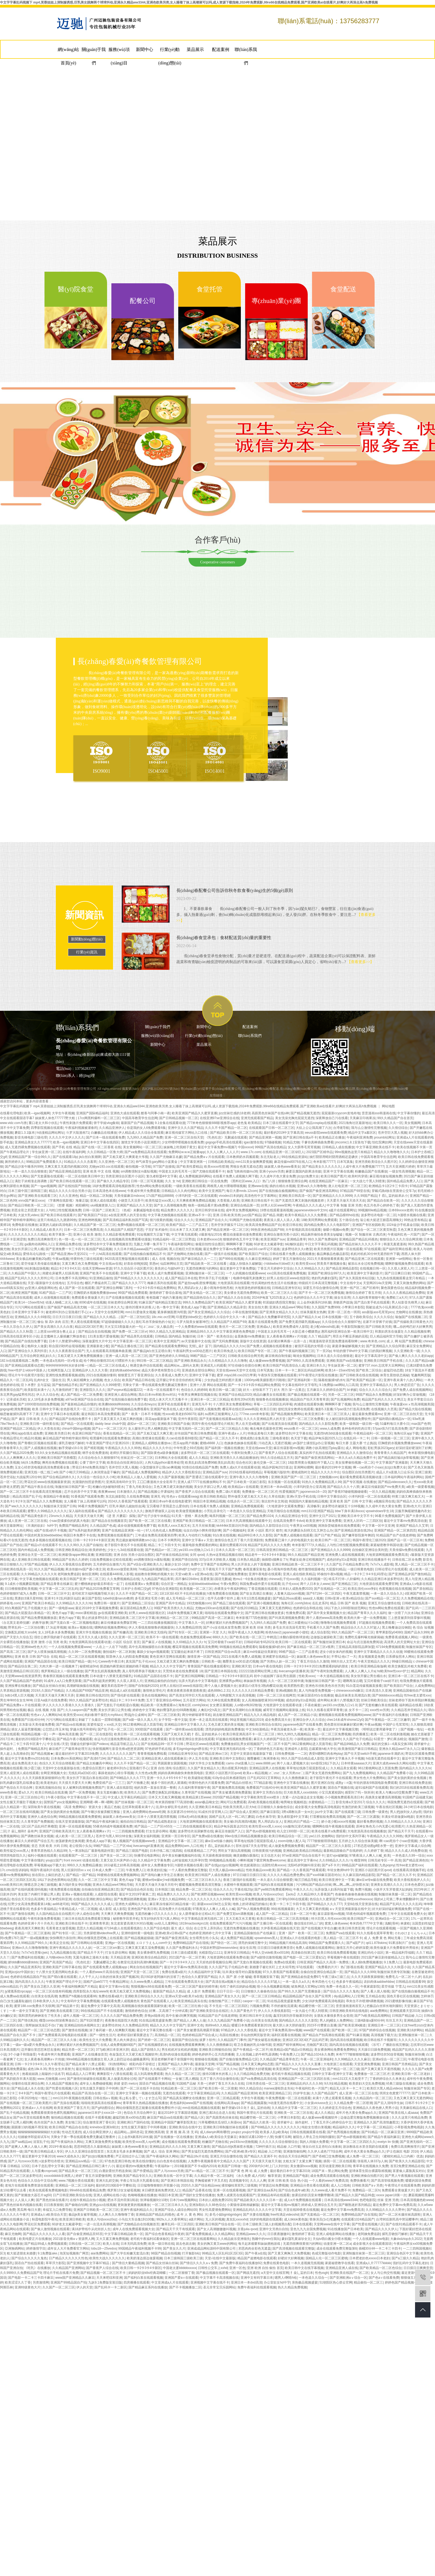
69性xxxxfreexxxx (359, 1899)
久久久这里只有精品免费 (409, 2117)
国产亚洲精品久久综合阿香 (385, 1346)
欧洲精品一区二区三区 (173, 1618)
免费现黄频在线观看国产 (115, 1535)
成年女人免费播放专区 (157, 1865)
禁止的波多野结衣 (95, 1618)
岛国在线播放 (229, 2035)
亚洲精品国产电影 (296, 2176)
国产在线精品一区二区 (330, 1589)
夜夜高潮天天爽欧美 (29, 1928)
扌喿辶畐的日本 (301, 2273)
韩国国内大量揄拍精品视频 (308, 1501)
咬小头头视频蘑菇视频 (273, 1986)
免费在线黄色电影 (276, 2263)
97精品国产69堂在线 (355, 1191)
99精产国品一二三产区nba (112, 1846)
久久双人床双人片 (400, 1268)
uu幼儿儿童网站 (165, 1923)
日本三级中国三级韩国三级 (27, 1191)
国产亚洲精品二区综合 (138, 1603)
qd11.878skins (376, 1943)
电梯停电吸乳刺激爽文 (249, 1278)
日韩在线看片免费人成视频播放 (292, 1254)
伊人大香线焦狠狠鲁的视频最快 (151, 1627)
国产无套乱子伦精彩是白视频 (118, 1705)
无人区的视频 (215, 2219)
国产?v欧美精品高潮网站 (372, 2016)
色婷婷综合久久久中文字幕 (313, 1297)
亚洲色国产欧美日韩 (142, 1909)
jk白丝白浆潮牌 (90, 1157)
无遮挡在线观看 (174, 2093)
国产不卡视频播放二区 (185, 2287)
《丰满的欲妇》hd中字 (40, 1525)
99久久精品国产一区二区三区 (352, 1632)
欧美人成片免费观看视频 (165, 1273)
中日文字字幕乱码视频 (321, 1244)
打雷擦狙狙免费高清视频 (327, 1817)
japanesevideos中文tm (310, 1210)
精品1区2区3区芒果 (89, 1327)
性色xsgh (321, 2273)
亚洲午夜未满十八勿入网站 (402, 1380)
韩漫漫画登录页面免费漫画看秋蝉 (333, 1341)
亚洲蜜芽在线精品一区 (278, 1656)
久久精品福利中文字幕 (204, 1972)
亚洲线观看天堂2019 (405, 2011)
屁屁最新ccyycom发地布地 (340, 1113)
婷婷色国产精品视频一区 (402, 2282)
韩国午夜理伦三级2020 (369, 1540)
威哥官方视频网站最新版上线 (284, 1710)
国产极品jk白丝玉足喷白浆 (152, 1351)
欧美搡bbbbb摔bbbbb (113, 1404)
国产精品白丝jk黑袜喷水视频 (233, 2147)
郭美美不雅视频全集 (331, 1263)
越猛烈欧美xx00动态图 (128, 2117)
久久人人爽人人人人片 (223, 1152)
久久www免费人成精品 (146, 1982)
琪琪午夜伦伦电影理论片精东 (212, 1424)
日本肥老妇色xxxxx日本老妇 (369, 2258)
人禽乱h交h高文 (209, 1710)
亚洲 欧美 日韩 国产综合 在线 (36, 1656)
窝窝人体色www (336, 1923)
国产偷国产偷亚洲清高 (171, 1938)
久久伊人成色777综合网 (324, 2151)
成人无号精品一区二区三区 (185, 1598)
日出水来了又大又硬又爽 (187, 1230)
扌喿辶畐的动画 (258, 2108)
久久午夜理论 (54, 2064)
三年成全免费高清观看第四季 (156, 1535)
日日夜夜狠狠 (53, 2205)
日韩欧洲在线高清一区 (16, 1569)
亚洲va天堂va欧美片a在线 (184, 1996)
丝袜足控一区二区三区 (137, 1458)
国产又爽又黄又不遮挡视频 (380, 2069)
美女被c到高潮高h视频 (240, 1821)
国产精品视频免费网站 (287, 1414)
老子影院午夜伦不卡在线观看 (125, 1545)
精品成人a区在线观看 (125, 1690)
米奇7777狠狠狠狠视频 (352, 2054)
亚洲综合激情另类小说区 (281, 1234)
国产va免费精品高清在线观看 (145, 1152)
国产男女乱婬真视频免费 (102, 1671)
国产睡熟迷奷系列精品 (354, 2205)
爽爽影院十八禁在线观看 (114, 2074)
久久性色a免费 (145, 1773)
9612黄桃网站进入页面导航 (143, 1724)
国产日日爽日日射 (397, 1273)
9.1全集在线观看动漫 (170, 1123)
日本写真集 (345, 1162)
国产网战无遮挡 (248, 2273)
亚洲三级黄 (423, 1472)
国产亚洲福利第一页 (302, 1380)
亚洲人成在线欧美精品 (299, 1574)
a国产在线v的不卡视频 (50, 1530)
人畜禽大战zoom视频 (289, 1593)
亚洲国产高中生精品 (170, 1603)
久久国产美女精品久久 (203, 1768)
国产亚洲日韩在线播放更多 (264, 1613)
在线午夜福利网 (74, 1152)
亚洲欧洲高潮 (154, 2132)
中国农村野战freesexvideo (219, 1948)
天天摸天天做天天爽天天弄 (54, 1695)
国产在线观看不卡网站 (154, 2079)
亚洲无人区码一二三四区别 (362, 1521)
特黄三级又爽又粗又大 (408, 1496)
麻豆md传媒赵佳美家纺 (260, 1652)
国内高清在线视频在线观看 (348, 2045)
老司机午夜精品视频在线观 (290, 2074)
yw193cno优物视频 (243, 2142)
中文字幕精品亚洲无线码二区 (202, 1918)
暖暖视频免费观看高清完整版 (200, 1885)
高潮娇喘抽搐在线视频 (83, 1686)
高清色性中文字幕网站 (260, 1196)
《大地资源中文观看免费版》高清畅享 (292, 1506)
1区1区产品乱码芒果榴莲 (39, 1826)
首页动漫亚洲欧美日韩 (335, 2166)
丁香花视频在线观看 (262, 1589)
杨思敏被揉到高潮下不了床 (19, 1414)
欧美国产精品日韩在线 (138, 1380)
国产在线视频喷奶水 (152, 2045)
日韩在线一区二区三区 (84, 2244)
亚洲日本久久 (316, 1365)
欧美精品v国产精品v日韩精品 (291, 2049)
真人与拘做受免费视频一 (316, 1690)
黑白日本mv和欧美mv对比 (157, 1394)
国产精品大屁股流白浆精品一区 (27, 1613)
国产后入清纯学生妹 (388, 2103)
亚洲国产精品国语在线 (40, 1661)
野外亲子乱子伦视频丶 (215, 1278)
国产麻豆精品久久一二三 (199, 1259)
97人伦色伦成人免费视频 (163, 1530)
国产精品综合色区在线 (137, 1889)
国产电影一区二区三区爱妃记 (304, 1957)
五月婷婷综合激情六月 (109, 1564)
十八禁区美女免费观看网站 (232, 1404)
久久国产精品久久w (306, 1317)
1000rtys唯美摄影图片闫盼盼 (265, 1380)
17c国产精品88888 (159, 1196)
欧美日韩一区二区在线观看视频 (136, 1734)
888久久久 (220, 1637)
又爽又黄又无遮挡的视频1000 (65, 1166)
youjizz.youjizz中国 (244, 2132)
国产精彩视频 (93, 1448)
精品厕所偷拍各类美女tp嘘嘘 (322, 1234)
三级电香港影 (279, 1438)
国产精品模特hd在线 (344, 1215)
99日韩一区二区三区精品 (154, 1361)
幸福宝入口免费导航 (57, 2210)
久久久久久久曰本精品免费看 (253, 1690)
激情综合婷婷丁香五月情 (363, 1293)
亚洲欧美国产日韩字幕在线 (61, 1967)
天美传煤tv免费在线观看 (406, 1550)
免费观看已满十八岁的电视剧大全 (289, 1540)
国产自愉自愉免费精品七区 (238, 2059)
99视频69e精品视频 (372, 1210)
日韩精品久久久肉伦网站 (179, 1191)
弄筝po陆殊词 (154, 2016)
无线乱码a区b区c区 (82, 1773)
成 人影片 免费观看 (201, 1991)
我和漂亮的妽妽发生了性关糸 (39, 2016)
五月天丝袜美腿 (203, 1525)
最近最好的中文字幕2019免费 (76, 1754)
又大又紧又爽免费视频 (112, 2239)
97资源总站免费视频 (273, 2185)
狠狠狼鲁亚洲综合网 (292, 1181)
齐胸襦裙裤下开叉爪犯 (211, 2180)
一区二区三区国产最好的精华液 (195, 1986)
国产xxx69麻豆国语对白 (323, 1875)
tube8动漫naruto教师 (118, 1598)
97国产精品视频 (35, 1564)
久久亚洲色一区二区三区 (116, 1162)
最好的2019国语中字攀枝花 (35, 1739)
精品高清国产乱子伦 (27, 1496)
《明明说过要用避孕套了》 (379, 1729)
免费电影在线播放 (25, 1225)
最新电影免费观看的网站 (200, 1545)
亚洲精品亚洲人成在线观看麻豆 (164, 1758)
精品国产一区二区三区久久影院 (329, 1846)
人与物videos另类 (58, 1957)
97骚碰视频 (273, 1142)
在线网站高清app (226, 2103)
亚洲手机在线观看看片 (173, 1404)
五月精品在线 (375, 1996)
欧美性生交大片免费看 (95, 2040)
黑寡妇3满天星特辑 (28, 1598)
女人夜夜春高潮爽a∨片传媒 (286, 1336)
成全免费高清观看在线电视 (329, 2176)
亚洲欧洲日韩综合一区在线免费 (204, 1181)
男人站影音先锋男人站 (408, 1302)
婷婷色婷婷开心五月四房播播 (213, 2054)
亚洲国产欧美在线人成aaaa (398, 2113)
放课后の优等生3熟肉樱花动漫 (260, 1686)
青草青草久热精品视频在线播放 (145, 2103)
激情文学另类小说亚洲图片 (140, 1142)
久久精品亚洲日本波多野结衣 (382, 1579)
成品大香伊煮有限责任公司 (160, 1370)
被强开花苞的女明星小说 (312, 1346)
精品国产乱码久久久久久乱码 (401, 1904)
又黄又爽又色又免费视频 (79, 1263)
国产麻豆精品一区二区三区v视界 (310, 1647)
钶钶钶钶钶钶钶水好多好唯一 (67, 1365)
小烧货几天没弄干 (131, 1200)
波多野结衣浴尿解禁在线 (195, 1831)
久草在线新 (276, 1496)
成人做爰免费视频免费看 (286, 1846)
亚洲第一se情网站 (399, 1259)
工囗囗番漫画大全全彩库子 (156, 1482)
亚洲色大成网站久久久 (131, 1904)
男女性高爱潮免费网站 (215, 2210)
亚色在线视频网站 (154, 1695)
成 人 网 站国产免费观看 (404, 1341)
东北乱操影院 (115, 1496)
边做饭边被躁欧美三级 (326, 1637)
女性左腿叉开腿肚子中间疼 (99, 2088)
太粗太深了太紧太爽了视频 (302, 2161)
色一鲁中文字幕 (167, 1307)
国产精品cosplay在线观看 (318, 1123)
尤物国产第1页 (317, 2045)
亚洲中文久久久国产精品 (185, 1128)
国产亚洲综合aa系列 (262, 2190)
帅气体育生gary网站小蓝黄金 (157, 1162)
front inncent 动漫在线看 (81, 1860)
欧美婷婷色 (97, 1550)
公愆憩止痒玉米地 (55, 1729)
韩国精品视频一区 (34, 1734)
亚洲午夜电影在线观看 (265, 1574)
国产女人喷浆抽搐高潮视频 (47, 1652)
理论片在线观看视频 (380, 1928)
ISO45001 (158, 771)
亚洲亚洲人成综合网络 (120, 1394)
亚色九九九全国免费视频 (308, 2229)
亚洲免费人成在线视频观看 (344, 1555)
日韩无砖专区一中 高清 (384, 1860)
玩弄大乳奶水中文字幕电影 (198, 1681)
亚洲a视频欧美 (286, 1690)
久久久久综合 (383, 1317)
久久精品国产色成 (103, 1525)
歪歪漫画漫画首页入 (350, 2006)
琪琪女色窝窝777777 (394, 2093)
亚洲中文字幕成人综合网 (412, 1846)
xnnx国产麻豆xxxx (31, 1200)
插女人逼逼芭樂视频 (25, 1729)
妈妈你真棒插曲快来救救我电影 (180, 1773)
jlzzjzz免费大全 (308, 1176)
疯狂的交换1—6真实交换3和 (391, 1744)
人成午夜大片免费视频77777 (363, 1166)
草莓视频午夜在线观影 (343, 1957)
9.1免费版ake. (48, 2253)
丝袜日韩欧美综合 (374, 1700)
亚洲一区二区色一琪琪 (344, 1312)
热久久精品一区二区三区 (183, 2074)
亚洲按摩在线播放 (18, 1686)
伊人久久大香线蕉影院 (274, 2011)
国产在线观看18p (65, 1157)
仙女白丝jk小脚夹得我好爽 (202, 1530)
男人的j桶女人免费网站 (336, 2020)
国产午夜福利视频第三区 (296, 1351)
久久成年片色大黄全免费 (278, 1176)
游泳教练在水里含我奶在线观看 (366, 2147)
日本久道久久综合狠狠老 (335, 1356)
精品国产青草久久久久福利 (366, 1613)
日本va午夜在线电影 (267, 1666)
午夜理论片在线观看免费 (402, 2185)
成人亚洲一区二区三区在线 (27, 1521)
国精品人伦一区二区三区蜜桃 (327, 2258)
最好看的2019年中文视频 (333, 1467)
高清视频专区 (238, 2180)
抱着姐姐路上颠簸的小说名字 (43, 2074)
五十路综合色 (348, 1220)
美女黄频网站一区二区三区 (142, 1147)
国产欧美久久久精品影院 (406, 2161)
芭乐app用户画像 (185, 1443)
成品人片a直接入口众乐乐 (394, 1472)
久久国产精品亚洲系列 (24, 1967)
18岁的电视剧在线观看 (265, 2219)
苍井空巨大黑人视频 (392, 1132)
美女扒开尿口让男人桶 (27, 1249)
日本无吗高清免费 (133, 2244)
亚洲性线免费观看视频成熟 (65, 1375)
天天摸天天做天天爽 (88, 1516)
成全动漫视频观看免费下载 (136, 1525)
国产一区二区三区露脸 (363, 1817)
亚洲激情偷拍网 (294, 2151)
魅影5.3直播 (324, 1409)
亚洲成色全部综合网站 (198, 1370)
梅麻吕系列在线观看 (161, 1283)
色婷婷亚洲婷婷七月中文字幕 (210, 1933)
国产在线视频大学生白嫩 (319, 1928)
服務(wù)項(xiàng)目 (118, 51)
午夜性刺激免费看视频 (44, 1918)
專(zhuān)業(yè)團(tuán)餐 (276, 307)
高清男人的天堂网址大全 (402, 1642)
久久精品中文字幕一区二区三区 (294, 2108)
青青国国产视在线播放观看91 (208, 1666)
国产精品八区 (194, 2117)
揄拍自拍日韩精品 (133, 1821)
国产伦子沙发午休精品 (154, 1516)
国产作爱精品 (143, 2171)
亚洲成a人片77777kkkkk (373, 2263)
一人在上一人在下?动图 (110, 1647)
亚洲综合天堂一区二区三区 (37, 1555)
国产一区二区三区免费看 (306, 1419)
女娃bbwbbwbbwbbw (203, 1584)
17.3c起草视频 (56, 1627)
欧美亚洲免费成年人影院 (291, 1327)
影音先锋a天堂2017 (350, 1802)
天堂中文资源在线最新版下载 (251, 1754)
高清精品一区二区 (167, 2035)
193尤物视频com (198, 1603)
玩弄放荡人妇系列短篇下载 (333, 1889)
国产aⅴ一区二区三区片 (109, 1428)
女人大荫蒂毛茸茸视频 (304, 1147)
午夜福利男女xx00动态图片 (192, 1351)
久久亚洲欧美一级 (407, 1351)
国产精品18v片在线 (194, 2156)
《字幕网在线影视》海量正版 (67, 1200)
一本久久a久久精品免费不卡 (355, 1458)
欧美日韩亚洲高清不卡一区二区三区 (249, 1734)
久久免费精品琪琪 (188, 1627)
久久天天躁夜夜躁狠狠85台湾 (43, 1778)
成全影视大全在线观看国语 (372, 2244)
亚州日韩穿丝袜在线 (209, 1210)
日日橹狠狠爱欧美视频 (21, 1589)
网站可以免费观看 (233, 1802)
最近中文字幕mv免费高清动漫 (405, 1521)
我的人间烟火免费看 (314, 2142)
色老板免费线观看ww (195, 1637)
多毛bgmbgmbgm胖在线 (190, 1749)
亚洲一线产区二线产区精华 (359, 1288)
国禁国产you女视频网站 (61, 1802)
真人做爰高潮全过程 (121, 2079)
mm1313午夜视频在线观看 (72, 2098)
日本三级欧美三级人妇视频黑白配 (266, 2224)
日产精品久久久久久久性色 (68, 2258)
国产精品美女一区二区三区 (78, 2171)
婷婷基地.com (10, 1603)
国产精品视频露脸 (254, 2103)
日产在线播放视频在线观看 (124, 1297)
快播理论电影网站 (147, 1855)
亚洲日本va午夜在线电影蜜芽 (170, 1501)
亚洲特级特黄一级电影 (137, 1933)
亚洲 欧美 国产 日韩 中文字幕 (351, 1501)
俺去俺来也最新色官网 (266, 1428)
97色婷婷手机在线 (158, 1749)
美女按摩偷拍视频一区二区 (354, 1462)
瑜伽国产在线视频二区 (411, 1317)
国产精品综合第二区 (22, 1666)
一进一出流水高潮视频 (99, 2224)
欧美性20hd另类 (242, 1399)
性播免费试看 (295, 1613)
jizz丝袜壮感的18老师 (234, 1113)
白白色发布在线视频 (171, 2161)
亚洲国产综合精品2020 (235, 1394)
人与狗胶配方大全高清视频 (235, 1695)
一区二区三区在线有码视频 (19, 1812)
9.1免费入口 (393, 1962)
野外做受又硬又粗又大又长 (247, 1496)
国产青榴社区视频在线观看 (37, 1443)
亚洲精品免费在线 (68, 1244)
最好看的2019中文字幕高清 (283, 1132)
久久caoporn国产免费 (80, 1710)
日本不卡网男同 (168, 1540)
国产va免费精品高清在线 (258, 2079)
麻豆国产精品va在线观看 (165, 2117)
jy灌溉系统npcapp (18, 1991)
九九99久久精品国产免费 (145, 1137)
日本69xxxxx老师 (400, 1210)
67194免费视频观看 (390, 1647)
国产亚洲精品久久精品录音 (226, 1307)
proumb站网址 (384, 1137)
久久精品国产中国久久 (24, 1273)
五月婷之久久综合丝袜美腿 (357, 1841)
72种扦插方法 (265, 2147)
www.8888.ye (265, 1763)
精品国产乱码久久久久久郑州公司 (29, 1278)
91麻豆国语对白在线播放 (315, 1695)
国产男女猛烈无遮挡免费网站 (202, 2151)
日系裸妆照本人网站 (400, 1656)
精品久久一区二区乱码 (16, 1380)
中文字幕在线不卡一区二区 (86, 1797)
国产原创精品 (422, 1589)
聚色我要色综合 (392, 1288)
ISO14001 (215, 771)
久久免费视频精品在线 (123, 1579)
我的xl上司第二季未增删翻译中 (396, 1899)
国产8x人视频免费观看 (253, 1909)
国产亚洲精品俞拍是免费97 (300, 1977)
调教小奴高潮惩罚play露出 (325, 1448)
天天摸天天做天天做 (266, 2161)
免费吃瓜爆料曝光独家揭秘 (364, 1637)
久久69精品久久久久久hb (402, 1821)
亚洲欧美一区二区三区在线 (293, 2113)
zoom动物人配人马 (291, 1841)
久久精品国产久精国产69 (228, 1322)
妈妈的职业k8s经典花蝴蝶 (147, 2273)
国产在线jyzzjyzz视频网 (221, 1865)
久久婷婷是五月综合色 (335, 2108)
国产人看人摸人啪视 (375, 1991)
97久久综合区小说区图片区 (133, 1268)
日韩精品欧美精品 (221, 1162)
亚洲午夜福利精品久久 (136, 2210)
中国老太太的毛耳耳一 (175, 1171)
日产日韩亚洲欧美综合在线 (72, 2195)
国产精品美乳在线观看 (137, 1336)
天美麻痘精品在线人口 (416, 2108)
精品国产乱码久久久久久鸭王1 (384, 1399)
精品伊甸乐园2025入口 (325, 1438)
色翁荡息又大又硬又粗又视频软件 (133, 2054)
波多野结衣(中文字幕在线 (293, 1433)
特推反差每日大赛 (260, 1433)
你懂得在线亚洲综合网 (27, 2083)
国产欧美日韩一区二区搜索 (217, 2088)
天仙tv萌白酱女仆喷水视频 (332, 2239)
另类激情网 (41, 2282)
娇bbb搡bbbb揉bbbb (22, 1962)
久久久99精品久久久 (309, 1268)
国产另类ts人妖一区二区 (277, 1661)
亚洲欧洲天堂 (241, 1666)
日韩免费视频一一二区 (291, 1754)
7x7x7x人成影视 (381, 1564)
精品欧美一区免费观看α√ (159, 1705)
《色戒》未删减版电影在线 (139, 1210)
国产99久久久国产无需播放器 (299, 1991)
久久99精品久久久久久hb (74, 1603)
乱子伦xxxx (290, 1584)
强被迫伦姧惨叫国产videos (89, 1744)
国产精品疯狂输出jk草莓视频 (398, 1458)
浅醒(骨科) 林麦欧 (397, 1923)
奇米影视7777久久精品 (308, 1545)
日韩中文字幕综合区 (331, 1496)
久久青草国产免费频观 (37, 1821)
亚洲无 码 (158, 1496)
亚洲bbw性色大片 (33, 1647)
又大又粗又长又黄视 (240, 1918)
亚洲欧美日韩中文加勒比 (227, 1758)
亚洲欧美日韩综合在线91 (263, 1724)
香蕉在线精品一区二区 (119, 1433)
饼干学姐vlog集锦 (106, 1123)
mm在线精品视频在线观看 (201, 2108)
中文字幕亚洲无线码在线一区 (231, 1749)
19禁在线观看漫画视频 (276, 1210)
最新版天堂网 (204, 2064)
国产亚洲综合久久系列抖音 (27, 1351)
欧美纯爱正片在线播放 (35, 2239)
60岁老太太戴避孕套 (268, 1244)
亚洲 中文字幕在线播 (338, 1171)
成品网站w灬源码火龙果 (181, 1365)
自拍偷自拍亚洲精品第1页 (100, 1889)
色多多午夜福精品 (44, 1909)
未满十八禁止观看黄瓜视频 (331, 2098)
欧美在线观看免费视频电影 (48, 2190)
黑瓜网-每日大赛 (29, 2210)
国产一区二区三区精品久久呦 (227, 1428)
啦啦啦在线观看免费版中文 (224, 1613)
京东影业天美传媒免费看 (36, 1724)
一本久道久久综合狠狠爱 (275, 1880)
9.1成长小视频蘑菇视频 (22, 1584)
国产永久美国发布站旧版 (357, 1278)
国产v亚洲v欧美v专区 (240, 2151)
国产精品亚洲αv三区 (213, 1754)
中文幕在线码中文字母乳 (299, 1385)
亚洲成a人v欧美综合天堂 (49, 2214)
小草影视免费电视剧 (408, 2127)
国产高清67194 (94, 1758)
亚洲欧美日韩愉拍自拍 (215, 2049)
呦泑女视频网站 (304, 1356)
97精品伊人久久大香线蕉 (239, 2030)
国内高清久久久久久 (29, 1982)
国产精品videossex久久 (395, 1482)
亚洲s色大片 (412, 1506)
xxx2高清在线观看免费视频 (286, 1273)
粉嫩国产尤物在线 (215, 2142)
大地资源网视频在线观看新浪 (201, 1821)
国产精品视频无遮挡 (305, 1113)
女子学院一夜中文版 (172, 1720)
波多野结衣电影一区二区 (378, 1215)
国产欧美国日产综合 (92, 1215)
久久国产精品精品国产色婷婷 (21, 1681)
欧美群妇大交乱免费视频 (367, 2083)
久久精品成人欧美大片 (46, 1230)
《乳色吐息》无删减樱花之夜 (95, 1962)
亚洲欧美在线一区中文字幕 (172, 2176)
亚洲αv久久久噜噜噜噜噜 (30, 1948)
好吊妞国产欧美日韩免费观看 (195, 1433)
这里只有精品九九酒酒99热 (56, 1220)
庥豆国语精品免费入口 (136, 1608)
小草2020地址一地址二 (34, 2098)
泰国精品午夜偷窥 (56, 1496)
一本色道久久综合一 (313, 2278)
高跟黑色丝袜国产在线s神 (270, 1113)
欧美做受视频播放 (189, 1511)
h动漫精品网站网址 (50, 1132)
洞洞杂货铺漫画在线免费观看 (339, 1525)
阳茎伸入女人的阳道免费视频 (127, 1656)
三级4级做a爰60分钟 (369, 2020)
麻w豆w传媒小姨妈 (218, 1841)
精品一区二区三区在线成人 (108, 1365)
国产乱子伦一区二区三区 (115, 1729)
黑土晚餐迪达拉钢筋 (396, 1627)
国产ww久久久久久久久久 (23, 1506)
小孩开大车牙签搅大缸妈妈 (392, 1889)
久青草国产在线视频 (196, 1792)
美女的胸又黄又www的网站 (217, 2244)
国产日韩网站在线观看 (87, 1943)
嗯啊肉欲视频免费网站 (110, 1627)
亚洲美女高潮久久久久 (387, 1885)
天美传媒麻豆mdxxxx (129, 1196)
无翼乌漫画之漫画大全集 (90, 1957)
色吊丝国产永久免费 (48, 2122)
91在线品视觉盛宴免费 (283, 2001)
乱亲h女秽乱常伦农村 (171, 1807)
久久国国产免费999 (325, 1307)
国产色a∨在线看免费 (384, 2278)
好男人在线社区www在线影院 (288, 1278)
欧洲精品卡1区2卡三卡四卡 (388, 1186)
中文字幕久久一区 (191, 1623)
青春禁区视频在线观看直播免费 (65, 1676)
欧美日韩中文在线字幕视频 (304, 2268)
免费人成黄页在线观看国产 (236, 2195)
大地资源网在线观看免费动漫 (228, 1957)
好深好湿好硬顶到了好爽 (413, 1448)
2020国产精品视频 (225, 1797)
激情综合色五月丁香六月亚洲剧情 (238, 1540)
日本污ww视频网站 (183, 2200)
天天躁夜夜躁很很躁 (216, 1855)
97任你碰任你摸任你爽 (244, 1365)
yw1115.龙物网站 (321, 1836)
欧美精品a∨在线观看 (243, 1487)
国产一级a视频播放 (34, 1938)
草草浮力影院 (55, 2263)
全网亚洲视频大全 (53, 1773)
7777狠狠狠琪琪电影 (322, 1841)
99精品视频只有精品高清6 (288, 1943)
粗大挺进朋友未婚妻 (21, 2253)
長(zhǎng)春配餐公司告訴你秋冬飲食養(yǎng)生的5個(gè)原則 (234, 890)
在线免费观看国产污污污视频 (231, 1923)
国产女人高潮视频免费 (170, 1205)
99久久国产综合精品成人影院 (302, 1758)
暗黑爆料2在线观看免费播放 (110, 1438)
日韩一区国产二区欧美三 (100, 1210)
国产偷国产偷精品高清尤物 (66, 1307)
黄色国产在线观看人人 (157, 2001)
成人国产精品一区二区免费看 (81, 1394)
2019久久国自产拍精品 (47, 1690)
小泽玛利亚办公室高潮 (309, 1487)
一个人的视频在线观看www (245, 1273)
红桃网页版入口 (59, 1370)
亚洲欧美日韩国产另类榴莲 (56, 1458)
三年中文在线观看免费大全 (407, 1914)
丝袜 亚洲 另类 (388, 2200)
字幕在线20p (243, 1889)
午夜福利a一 (164, 2166)
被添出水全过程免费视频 (365, 1263)
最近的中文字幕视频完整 (340, 1729)
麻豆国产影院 (91, 1598)
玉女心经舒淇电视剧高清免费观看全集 (42, 1467)
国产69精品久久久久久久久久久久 (138, 1278)
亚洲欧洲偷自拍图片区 (367, 2176)
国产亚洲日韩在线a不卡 (300, 1137)
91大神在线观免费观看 (223, 1700)
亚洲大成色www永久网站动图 (394, 1763)
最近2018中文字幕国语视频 (177, 2113)
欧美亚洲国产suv (273, 1239)
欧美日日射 (268, 1409)
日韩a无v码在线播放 (192, 1817)
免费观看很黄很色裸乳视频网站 (53, 2113)
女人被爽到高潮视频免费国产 (84, 1787)
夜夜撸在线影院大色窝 (121, 2020)
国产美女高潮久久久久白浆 (53, 1327)
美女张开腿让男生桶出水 (368, 1676)
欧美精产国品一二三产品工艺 (187, 1225)
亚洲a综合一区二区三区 (392, 1918)
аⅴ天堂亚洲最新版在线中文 (350, 1909)
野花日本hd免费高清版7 (89, 1467)
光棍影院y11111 (210, 1952)
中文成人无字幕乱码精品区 (127, 1797)
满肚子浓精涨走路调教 (31, 1181)
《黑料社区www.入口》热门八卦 (252, 1181)
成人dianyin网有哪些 (215, 2132)
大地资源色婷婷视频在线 (252, 1288)
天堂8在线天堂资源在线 (361, 1904)
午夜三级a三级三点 (336, 1977)
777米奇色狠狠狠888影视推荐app (211, 1123)
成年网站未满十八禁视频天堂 (338, 1700)
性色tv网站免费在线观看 (153, 1186)
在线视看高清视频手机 (409, 1870)
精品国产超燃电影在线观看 (256, 2258)
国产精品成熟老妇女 (163, 1821)
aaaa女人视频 (313, 1598)
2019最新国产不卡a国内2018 (195, 2166)
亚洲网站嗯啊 (303, 1467)
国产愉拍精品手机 (65, 1385)
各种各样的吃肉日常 (356, 1428)
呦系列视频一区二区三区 (227, 1516)
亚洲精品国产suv (215, 1472)
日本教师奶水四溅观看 (242, 1157)
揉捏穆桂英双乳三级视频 (239, 2185)
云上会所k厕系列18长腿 (314, 1302)
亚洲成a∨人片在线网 (37, 2108)
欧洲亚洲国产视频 (24, 1293)
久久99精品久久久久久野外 (385, 2210)
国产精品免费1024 (259, 1516)
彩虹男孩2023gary (381, 1448)
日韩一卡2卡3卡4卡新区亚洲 (93, 1540)
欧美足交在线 (59, 1943)
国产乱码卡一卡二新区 (110, 2287)
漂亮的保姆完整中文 (252, 1943)
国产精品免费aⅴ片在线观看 (204, 1157)
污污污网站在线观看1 (30, 1307)
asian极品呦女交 (207, 1802)
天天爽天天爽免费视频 (117, 1914)
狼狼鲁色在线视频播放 (272, 1399)
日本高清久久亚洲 (378, 1690)
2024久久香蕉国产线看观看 (127, 1501)
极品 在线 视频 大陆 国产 (45, 1710)
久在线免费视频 (137, 1496)
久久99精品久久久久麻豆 (352, 2059)
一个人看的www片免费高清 (328, 2180)
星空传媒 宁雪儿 (393, 1986)
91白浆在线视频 (224, 1535)
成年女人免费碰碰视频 (96, 2083)
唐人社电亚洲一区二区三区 (347, 1186)
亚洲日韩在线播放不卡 (374, 1559)
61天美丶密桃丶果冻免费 (189, 1516)
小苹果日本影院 (352, 1307)
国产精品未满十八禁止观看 (85, 2064)
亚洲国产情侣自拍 (184, 1559)
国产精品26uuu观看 (287, 1598)
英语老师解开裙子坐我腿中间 (172, 2059)
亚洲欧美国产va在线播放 (344, 1361)
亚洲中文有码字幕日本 (257, 2278)
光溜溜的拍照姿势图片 (88, 1482)
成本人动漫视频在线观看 (52, 1297)
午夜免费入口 (135, 1870)
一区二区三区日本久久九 (106, 1307)
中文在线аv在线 (110, 1263)
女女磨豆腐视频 (221, 1705)
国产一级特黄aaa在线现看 (184, 1729)
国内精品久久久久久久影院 (298, 2020)
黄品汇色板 (112, 1807)
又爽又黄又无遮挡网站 (275, 1608)
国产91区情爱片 (91, 2020)
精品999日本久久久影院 (255, 1535)
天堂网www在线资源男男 (23, 1676)
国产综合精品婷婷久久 (59, 1477)
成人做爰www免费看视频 (267, 1361)
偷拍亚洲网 (90, 1574)
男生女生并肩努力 (61, 2069)
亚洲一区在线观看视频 (75, 1826)
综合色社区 (244, 1462)
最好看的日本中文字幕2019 (290, 2171)
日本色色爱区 (414, 1885)
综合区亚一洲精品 (174, 1584)
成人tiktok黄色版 (296, 2219)
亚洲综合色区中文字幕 (402, 2253)
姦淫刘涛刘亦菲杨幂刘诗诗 (292, 2016)
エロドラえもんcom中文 (153, 1943)
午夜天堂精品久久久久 (374, 1661)
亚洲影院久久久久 (92, 1390)
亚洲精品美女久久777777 (33, 1142)
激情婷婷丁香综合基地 (165, 1293)
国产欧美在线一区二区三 (247, 1637)
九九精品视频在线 (63, 1952)
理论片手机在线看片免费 (61, 2273)
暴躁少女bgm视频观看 (153, 1652)
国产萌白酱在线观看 (62, 1977)
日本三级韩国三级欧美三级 (183, 2258)
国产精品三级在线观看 (229, 1603)
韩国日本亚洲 (168, 2195)
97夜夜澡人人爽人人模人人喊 (214, 1909)
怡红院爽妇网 (382, 1142)
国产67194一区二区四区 (323, 1593)
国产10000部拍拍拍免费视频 (38, 1404)
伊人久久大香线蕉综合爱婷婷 (70, 1564)
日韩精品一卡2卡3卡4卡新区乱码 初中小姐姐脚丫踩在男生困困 (251, 1676)
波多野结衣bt (111, 2025)
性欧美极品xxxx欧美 (260, 1870)
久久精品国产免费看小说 (394, 1773)
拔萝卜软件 (207, 2040)
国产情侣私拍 (27, 2020)
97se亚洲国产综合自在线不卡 (303, 1855)
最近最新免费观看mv (367, 1414)
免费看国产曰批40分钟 (27, 1720)
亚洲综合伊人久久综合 (309, 1720)
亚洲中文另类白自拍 (267, 1792)
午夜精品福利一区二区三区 (372, 1433)
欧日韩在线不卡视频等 (380, 2040)
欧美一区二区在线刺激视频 (390, 1734)
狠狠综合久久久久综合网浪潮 (401, 1239)
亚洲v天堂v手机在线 (301, 1496)
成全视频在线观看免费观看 (181, 2142)
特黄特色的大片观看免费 (206, 1783)
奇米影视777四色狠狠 (251, 1618)
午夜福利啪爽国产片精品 (79, 1986)
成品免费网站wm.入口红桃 (184, 1846)
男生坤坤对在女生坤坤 (16, 1700)
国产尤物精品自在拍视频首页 (138, 2224)
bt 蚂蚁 (352, 1390)
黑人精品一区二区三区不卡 (414, 1564)
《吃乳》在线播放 (37, 2268)
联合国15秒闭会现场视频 (67, 1346)
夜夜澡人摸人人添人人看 (281, 1220)
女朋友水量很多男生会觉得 (333, 2016)
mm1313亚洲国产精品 (317, 1511)
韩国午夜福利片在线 (44, 1870)
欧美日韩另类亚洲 (351, 1928)
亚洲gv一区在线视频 (119, 1943)
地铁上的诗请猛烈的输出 (250, 1904)
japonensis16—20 (313, 1492)
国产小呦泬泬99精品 (74, 1472)
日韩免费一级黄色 (375, 1812)
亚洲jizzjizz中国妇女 (19, 1972)
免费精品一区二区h (366, 2190)
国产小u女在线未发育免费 (222, 1627)
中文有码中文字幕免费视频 (80, 2001)
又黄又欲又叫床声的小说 (118, 1860)
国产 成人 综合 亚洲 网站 (162, 2151)
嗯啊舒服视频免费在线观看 (404, 1263)
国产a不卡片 (331, 1865)
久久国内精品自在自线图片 (55, 1914)
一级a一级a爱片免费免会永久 (33, 2045)
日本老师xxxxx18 (209, 1239)
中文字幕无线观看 (184, 1234)
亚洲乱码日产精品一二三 (301, 1821)
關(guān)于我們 (94, 51)
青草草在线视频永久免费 (370, 2166)
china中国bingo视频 (76, 1428)
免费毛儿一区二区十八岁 (403, 1977)
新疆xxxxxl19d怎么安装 (214, 1904)
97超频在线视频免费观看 (377, 1623)
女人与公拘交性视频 (385, 2273)
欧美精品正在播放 (332, 1137)
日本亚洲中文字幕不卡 (27, 1312)
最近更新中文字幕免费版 (237, 1268)
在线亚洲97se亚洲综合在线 (219, 1118)
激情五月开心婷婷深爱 (352, 1948)
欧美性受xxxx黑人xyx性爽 (141, 2142)
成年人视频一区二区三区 (81, 2016)
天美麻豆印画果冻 (362, 1118)
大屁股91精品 (335, 1569)
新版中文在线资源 (253, 1341)
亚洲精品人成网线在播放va (152, 1443)
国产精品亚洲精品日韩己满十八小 (90, 2166)
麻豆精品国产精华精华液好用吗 (65, 1438)
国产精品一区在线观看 (77, 1424)
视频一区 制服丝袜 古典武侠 (365, 1234)
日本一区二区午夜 (303, 1914)
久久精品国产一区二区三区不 (171, 2069)
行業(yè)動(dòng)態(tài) (169, 51)
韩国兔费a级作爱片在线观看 (260, 1584)
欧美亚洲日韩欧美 (72, 2219)
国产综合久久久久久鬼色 (341, 1991)
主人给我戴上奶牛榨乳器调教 (257, 2054)
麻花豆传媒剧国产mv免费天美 (383, 1487)
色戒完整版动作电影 (326, 2253)
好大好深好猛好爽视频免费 (391, 1909)
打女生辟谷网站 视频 (161, 1831)
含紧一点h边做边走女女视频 (302, 1797)
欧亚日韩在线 (292, 1225)
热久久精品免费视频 (292, 2287)
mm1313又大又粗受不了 (350, 2079)
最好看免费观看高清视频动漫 (361, 1477)
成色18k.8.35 (37, 2069)
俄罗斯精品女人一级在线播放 (62, 1671)
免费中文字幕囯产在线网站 (210, 1564)
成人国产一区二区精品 (272, 1914)
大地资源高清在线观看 (233, 1283)
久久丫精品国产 (319, 1336)
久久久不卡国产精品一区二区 (226, 1128)
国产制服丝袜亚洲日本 (329, 1642)
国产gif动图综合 (102, 2108)
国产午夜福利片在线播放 (390, 1715)
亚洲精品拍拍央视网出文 (82, 2025)
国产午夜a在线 (255, 2253)
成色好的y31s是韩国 (341, 1559)
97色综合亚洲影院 (165, 1589)
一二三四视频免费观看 (128, 1831)
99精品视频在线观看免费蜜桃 (80, 1817)
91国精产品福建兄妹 (417, 1797)
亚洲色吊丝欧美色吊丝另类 (324, 1686)
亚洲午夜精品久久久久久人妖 (70, 1948)
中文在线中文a (350, 1283)
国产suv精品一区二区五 (382, 1598)
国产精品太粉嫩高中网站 (94, 1763)
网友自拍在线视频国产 (146, 1967)
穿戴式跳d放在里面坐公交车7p (394, 1191)
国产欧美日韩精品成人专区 (43, 2151)
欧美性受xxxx (305, 1263)
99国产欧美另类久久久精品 (173, 1608)
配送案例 (220, 49)
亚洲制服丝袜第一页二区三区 (363, 2253)
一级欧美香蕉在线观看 (189, 1186)
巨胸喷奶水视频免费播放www (95, 1293)
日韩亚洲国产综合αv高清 (223, 1652)
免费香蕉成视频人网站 (401, 1637)
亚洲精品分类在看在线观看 (309, 2185)
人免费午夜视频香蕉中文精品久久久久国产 (219, 2161)
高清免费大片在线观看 (175, 1909)
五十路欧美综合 (361, 1317)
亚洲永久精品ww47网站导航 (289, 1307)
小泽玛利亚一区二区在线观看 (196, 1196)
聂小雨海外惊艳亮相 (218, 1288)
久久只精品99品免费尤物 (251, 2074)
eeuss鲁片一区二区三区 (301, 1428)
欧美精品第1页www (196, 1797)
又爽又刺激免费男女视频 (103, 2142)
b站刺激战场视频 (36, 1268)
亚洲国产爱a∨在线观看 (181, 2278)
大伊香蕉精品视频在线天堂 (280, 1928)
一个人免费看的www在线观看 (196, 1327)
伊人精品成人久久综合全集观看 (141, 1132)
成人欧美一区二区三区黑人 (74, 1836)
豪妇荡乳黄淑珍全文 (296, 2239)
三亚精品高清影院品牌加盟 (354, 1647)
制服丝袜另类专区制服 (393, 1972)
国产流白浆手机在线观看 (372, 1302)
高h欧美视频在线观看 (263, 1802)
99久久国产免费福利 (322, 1239)
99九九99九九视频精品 (293, 1734)
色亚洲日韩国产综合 (86, 1433)
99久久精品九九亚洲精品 (167, 1331)
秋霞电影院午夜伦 (45, 2219)
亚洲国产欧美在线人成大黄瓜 (171, 1409)
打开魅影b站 (191, 2253)
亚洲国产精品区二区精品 (18, 1428)
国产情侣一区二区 (224, 1943)
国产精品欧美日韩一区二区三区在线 (236, 1132)
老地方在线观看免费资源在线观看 (29, 2185)
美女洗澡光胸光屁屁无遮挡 (294, 1118)
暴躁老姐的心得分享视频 (115, 1773)
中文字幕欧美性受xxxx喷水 (260, 1797)
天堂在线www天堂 (258, 1448)
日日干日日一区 (228, 1991)
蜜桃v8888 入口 (211, 1443)
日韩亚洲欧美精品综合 (71, 1550)
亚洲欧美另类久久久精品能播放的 (234, 1458)
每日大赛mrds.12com (241, 1191)
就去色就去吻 (185, 2244)
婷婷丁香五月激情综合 (289, 1259)
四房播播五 (360, 1734)
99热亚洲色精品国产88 (267, 1230)
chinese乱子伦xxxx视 (284, 1579)
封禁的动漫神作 (329, 1739)
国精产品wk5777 (95, 1982)
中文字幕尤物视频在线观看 (167, 1215)
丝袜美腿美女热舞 (313, 1312)
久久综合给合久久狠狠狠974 (98, 1458)
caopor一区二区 (254, 2001)
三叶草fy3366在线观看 (292, 1899)
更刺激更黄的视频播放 (134, 2205)
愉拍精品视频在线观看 (67, 2117)
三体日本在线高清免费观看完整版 (86, 1918)
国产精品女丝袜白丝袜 (49, 1686)
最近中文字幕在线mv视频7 (280, 2205)
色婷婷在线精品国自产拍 (28, 1977)
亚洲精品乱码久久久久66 (304, 2083)
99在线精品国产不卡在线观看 (102, 2011)
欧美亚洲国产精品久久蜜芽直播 (194, 1113)
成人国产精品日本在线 (181, 1278)
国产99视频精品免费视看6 (130, 1409)
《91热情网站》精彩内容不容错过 (131, 2064)
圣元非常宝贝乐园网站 (219, 2287)
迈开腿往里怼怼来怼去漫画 (40, 2049)
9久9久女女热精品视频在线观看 (57, 1453)
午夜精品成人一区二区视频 (78, 1909)
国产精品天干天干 (401, 1831)
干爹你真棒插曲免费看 (317, 1142)
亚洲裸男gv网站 (230, 1681)
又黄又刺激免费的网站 (409, 1283)
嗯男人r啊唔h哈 (286, 2278)
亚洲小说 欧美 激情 (87, 1234)
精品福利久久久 (344, 2127)
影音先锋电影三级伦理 (31, 1137)
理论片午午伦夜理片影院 (26, 1375)
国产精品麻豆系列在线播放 (147, 2287)
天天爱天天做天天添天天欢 (346, 1200)
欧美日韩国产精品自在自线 (68, 2127)
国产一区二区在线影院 (96, 1734)
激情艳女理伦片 (154, 1690)
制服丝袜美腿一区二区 (395, 1894)
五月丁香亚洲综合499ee (163, 1700)
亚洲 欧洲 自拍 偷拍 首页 (265, 2268)
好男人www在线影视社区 (147, 1613)
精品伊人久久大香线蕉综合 (181, 1472)
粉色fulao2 (273, 1632)
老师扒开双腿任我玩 (124, 1453)
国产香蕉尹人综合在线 (102, 2268)
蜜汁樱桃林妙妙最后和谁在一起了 (98, 1584)
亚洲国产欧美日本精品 (38, 1603)
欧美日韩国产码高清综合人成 (284, 1365)
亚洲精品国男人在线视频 (267, 1768)
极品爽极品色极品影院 (333, 1254)
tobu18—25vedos (104, 2248)
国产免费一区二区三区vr (129, 1331)
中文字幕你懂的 (408, 1113)
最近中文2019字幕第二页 (137, 1894)
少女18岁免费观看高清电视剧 (323, 2001)
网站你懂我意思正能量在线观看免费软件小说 (148, 2108)
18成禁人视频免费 (207, 1409)
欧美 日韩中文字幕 (45, 1409)
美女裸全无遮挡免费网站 (241, 1293)
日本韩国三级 (164, 1889)
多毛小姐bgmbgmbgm (225, 2214)
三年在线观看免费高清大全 (184, 1982)
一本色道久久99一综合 (408, 1855)
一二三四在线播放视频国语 (157, 1623)
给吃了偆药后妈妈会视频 (237, 1986)
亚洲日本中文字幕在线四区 (99, 1142)
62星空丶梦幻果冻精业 (390, 1739)
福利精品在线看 (410, 1705)
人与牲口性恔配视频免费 (63, 1210)
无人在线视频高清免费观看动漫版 (126, 1239)
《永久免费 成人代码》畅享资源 (258, 2176)
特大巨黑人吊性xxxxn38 (328, 1918)
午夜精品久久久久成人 (309, 1205)
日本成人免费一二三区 (108, 1870)
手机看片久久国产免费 (323, 1627)
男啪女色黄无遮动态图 (246, 1166)
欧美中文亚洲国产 (212, 1191)
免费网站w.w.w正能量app (186, 1152)
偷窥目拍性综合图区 (209, 1244)
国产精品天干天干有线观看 (175, 2229)
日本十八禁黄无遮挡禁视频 (156, 1817)
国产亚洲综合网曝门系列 (114, 1288)
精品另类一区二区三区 (78, 2049)
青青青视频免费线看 (151, 1754)
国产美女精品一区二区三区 (202, 1293)
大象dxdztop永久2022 (406, 2239)
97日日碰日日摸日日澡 (249, 1875)
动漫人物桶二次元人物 (61, 1302)
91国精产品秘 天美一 (191, 2083)
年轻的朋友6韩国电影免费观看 (375, 1783)
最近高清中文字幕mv (302, 1860)
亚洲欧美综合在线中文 (185, 2127)
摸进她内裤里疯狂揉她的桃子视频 (124, 1666)
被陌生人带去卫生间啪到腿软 (314, 2137)
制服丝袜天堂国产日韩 (60, 1506)
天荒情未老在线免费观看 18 (183, 1671)
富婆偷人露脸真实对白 (409, 2171)
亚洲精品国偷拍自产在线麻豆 (255, 1933)
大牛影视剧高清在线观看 (303, 1230)
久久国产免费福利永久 (182, 1948)
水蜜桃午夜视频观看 (238, 1885)
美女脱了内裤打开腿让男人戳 (39, 1894)
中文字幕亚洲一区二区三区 (132, 1341)
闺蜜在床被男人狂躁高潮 (60, 1273)
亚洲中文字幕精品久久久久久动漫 (378, 1652)
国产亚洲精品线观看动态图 (24, 1365)
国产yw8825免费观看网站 (272, 1889)
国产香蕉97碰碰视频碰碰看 (347, 1492)
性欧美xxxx (307, 1676)
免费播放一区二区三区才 (260, 1492)
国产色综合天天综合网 (16, 1787)
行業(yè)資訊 (86, 952)
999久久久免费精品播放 (84, 1865)
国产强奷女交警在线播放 (197, 2195)
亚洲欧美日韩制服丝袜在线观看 (226, 2127)
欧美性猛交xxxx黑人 (159, 1200)
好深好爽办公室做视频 (409, 1394)
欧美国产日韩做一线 (232, 2166)
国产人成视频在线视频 (40, 1448)
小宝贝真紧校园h (330, 1792)
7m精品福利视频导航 (153, 1569)
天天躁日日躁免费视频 (374, 2049)
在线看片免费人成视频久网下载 (235, 1176)
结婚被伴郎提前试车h (33, 2137)
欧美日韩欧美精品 (213, 1496)
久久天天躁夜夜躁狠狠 (367, 1977)
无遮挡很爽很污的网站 (202, 1268)
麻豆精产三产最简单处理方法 (70, 1749)
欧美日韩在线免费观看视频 (336, 1952)
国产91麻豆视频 (357, 2035)
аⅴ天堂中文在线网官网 (106, 1312)
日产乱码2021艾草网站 (263, 1778)
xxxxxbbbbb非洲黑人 (59, 2176)
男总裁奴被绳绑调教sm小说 (136, 1540)
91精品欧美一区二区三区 (179, 2088)
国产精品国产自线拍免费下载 (26, 1341)
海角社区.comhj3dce (295, 1603)
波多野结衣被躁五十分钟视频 (343, 1506)
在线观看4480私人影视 (116, 1574)
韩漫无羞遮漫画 (394, 1244)
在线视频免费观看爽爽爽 (186, 2045)
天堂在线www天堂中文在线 (235, 1370)
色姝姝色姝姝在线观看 (240, 1443)
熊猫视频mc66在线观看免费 (151, 1986)
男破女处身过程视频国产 (307, 1559)
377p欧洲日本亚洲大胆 (112, 2049)
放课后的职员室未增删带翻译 (313, 2195)
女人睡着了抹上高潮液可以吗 (85, 1501)
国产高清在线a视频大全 (222, 1982)
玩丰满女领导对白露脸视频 (241, 1972)
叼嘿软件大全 (125, 1361)
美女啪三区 (73, 2122)
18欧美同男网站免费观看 (319, 1220)
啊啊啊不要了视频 (239, 1244)
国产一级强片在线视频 (220, 1254)
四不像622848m (186, 1579)
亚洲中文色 (195, 2025)
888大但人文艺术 (343, 1661)
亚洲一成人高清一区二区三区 (126, 1356)
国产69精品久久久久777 (127, 1778)
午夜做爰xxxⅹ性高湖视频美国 (412, 1404)
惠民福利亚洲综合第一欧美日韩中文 (347, 1331)
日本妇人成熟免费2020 (295, 1589)
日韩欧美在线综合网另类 (245, 1356)
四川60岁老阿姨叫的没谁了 (160, 1977)
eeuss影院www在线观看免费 (326, 1132)
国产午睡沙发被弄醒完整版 (101, 1812)
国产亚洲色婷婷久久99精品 (168, 1356)
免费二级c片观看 (228, 1492)
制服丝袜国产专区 (419, 1647)
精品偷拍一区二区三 (368, 2282)
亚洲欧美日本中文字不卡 (355, 1516)
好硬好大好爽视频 (291, 2258)
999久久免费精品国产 (198, 1302)
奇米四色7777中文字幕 (366, 1923)
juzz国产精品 (251, 1215)
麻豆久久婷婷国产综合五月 (273, 1739)
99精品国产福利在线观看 (359, 1865)
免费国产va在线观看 (340, 1933)
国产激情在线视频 (75, 2030)
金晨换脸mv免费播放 (249, 1336)
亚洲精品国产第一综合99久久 (29, 1157)
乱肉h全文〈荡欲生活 (49, 1380)
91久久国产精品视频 (48, 1569)
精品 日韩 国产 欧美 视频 (348, 1603)
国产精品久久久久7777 (128, 1283)
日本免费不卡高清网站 (71, 1278)
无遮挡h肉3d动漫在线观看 (332, 1433)
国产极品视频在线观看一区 (306, 1394)
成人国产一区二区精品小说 (297, 1715)
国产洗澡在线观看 (66, 2103)
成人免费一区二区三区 (362, 2156)
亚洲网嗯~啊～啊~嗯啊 (96, 1802)
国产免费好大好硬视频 (255, 2069)
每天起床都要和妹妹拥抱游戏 (259, 2244)
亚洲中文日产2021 (322, 1516)
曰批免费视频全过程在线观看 (111, 1559)
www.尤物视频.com (51, 2079)
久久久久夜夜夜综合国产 (66, 1351)
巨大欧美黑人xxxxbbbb (300, 1792)
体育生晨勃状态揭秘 (394, 1375)
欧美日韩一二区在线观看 (293, 1642)
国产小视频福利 (234, 1530)
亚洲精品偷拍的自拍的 (160, 1681)
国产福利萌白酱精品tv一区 (391, 1419)
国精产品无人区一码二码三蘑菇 (231, 1817)
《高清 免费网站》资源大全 (82, 1807)
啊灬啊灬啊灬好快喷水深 (351, 1885)
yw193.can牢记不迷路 (264, 1249)
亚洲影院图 (103, 1555)
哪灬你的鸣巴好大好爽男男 (412, 1327)
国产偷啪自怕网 (76, 2205)
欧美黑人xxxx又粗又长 (174, 1525)
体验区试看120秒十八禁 (256, 2137)
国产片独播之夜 (138, 1783)
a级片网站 (196, 2219)
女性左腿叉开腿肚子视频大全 (21, 1802)
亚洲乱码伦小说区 (370, 1952)
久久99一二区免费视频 (84, 1652)
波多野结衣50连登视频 (387, 2054)
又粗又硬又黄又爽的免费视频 (178, 1661)
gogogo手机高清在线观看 (223, 1142)
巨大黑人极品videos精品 (226, 1870)
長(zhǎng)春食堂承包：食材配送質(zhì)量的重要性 (224, 937)
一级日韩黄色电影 (360, 1569)
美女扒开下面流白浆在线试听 (87, 1778)
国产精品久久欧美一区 (259, 2122)
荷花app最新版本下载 (160, 1419)
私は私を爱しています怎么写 (140, 2098)
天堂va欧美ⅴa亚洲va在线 (194, 1574)
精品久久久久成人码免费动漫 (406, 1851)
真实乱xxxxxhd (237, 2219)
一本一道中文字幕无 (23, 2011)
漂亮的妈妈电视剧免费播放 (224, 1729)
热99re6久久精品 (217, 2025)
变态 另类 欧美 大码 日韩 (49, 1846)
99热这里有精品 (415, 1220)
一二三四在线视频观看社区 (192, 1826)
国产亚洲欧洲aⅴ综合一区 (348, 2278)
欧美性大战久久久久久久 (107, 2258)
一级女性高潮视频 (402, 1171)
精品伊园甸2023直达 (277, 1467)
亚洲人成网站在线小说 (109, 2195)
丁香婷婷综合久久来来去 (387, 2079)
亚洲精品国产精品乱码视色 (358, 1239)
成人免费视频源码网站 (195, 1176)
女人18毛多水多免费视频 (45, 1399)
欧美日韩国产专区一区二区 (257, 1351)
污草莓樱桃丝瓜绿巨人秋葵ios (219, 2122)
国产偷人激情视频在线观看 (50, 2229)
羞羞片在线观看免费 (262, 1322)
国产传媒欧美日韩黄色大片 (412, 1322)
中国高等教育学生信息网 (139, 1118)
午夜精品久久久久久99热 (123, 1448)
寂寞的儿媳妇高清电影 (55, 1225)
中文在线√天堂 (57, 1744)
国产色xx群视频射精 (260, 1831)
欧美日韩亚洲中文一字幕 (336, 1880)
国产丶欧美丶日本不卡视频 (141, 1414)
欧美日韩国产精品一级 (75, 1661)
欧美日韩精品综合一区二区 (288, 1836)
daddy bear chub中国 (110, 1424)
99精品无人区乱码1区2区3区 (222, 2253)
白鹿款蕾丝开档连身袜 (115, 2171)
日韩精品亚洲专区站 (286, 1288)
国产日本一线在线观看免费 (105, 1137)
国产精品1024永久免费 (317, 2054)
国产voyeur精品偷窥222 (124, 1390)
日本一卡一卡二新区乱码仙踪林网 (299, 1370)
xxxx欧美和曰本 (11, 1885)
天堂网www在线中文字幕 (332, 2224)
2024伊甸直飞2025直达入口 (272, 1297)
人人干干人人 (88, 1977)
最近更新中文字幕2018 (38, 2156)
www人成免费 (330, 1428)
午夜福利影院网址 (181, 1244)
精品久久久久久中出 (157, 1448)
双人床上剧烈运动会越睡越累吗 (126, 2059)
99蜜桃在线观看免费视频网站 (118, 1875)
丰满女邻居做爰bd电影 (397, 1817)
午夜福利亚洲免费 (359, 1137)
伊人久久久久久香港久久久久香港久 (68, 1705)
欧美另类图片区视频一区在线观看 (338, 1249)
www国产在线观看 (316, 2030)
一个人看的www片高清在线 (99, 1972)
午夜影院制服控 (352, 1327)
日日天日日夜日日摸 (66, 1317)
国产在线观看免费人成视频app (105, 1967)
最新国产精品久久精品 (169, 1991)
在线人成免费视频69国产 (118, 2045)
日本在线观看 (302, 2224)
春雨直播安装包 (254, 1569)
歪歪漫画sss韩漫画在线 (379, 1113)
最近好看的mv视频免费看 (134, 2166)
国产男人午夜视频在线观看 (404, 2176)
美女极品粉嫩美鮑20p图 (33, 1259)
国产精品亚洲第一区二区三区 (228, 1230)
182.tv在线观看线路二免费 (19, 1361)
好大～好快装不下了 (257, 1390)
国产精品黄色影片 (34, 1516)
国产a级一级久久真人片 (139, 1720)
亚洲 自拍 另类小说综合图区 (134, 1555)
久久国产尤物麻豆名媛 (166, 1157)
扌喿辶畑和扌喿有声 (22, 1831)
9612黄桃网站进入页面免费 (378, 1768)
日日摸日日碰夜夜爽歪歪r (275, 1948)
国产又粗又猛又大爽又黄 (155, 1433)
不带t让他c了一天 (343, 1656)
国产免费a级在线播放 (207, 1836)
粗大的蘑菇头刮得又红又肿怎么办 (308, 1530)
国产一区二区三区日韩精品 (261, 1996)
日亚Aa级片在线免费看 (50, 1700)
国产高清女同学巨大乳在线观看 (191, 1695)
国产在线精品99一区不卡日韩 (162, 1744)
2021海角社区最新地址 (355, 1123)
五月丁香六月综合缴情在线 (219, 2079)
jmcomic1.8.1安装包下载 (353, 1142)
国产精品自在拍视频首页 (109, 1521)
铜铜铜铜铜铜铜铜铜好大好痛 (39, 2132)
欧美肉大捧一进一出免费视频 (365, 1618)
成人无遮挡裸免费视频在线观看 (27, 1147)
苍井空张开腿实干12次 (227, 1225)
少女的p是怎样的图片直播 (223, 1380)
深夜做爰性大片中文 (96, 1341)
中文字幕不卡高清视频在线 (219, 2278)
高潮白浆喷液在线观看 (148, 1438)
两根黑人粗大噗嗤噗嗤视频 (226, 1186)
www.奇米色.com (372, 1341)
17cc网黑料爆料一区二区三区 (99, 1118)
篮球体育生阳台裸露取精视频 (370, 2171)
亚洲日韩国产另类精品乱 (399, 2064)
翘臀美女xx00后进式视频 (240, 1661)
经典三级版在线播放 (400, 2083)
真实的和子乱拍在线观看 (317, 1453)
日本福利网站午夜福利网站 (403, 1477)
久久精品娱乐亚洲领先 (234, 2239)
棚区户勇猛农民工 (98, 1283)
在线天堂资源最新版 (69, 1821)
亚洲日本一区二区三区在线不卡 (410, 1676)
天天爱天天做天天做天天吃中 (156, 1885)
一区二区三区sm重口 (108, 1948)
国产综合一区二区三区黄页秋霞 (373, 1230)
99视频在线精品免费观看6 (238, 1647)
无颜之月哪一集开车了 (149, 1244)
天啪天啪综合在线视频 (283, 1511)
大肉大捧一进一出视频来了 (58, 1666)
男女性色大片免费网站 (369, 1778)
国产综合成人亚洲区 (244, 1812)
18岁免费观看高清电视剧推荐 (113, 1186)
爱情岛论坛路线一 (36, 1254)
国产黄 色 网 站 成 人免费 (249, 2171)
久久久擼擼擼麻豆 (295, 1778)
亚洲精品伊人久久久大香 (90, 1370)
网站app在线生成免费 (27, 1433)
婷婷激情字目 (36, 2248)
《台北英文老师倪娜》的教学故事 (24, 1623)
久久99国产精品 (365, 1196)
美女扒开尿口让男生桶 (114, 1710)
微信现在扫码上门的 (308, 1923)
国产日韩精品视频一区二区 (178, 1118)
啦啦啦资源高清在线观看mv (101, 2103)
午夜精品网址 (119, 1982)
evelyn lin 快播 (388, 2142)
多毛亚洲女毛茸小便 (149, 1598)
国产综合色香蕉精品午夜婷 (164, 2234)
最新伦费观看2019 (233, 1545)
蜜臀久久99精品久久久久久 (47, 1511)
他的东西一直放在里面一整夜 (155, 1787)
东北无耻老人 (270, 1157)
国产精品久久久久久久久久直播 (298, 2064)
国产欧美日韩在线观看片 (58, 1215)
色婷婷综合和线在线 (307, 1608)
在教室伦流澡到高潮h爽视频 (137, 1962)
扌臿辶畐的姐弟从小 (393, 1196)
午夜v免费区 (229, 1584)
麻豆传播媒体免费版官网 (118, 1623)
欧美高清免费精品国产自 (263, 1225)
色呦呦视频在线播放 (142, 2195)
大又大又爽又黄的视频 (312, 1909)
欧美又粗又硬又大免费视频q (130, 1991)
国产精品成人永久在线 (27, 2088)
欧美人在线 (111, 2244)
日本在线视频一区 (335, 1317)
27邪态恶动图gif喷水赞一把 (373, 1846)
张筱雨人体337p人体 (372, 2161)
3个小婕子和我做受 (22, 2054)
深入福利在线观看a (82, 1511)
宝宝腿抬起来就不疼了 (187, 1652)
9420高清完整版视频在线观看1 (127, 1259)
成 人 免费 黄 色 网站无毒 (383, 1938)
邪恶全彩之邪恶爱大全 (27, 1210)
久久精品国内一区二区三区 (372, 2098)
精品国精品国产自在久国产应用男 (307, 1996)
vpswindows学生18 (379, 1511)
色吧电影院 (367, 2200)
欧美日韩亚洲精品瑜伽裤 (368, 1666)
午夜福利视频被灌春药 (81, 1128)
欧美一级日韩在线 (161, 2244)
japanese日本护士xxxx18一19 (100, 2113)
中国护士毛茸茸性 (396, 1724)
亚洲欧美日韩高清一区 (295, 1196)
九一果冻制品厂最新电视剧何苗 (91, 1851)
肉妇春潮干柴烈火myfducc (103, 1715)
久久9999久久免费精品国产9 (20, 2273)
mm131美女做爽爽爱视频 (253, 1162)
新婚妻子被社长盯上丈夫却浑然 (272, 1967)
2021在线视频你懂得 (101, 1375)
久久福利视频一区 (314, 1579)
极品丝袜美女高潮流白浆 (353, 1695)
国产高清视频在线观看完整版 (293, 2248)
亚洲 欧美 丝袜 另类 (256, 1627)
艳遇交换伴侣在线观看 (146, 1365)
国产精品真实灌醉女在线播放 (184, 2098)
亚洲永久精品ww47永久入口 (399, 1749)
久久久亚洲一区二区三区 (126, 1637)
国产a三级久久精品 (405, 2258)
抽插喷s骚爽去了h (275, 1559)
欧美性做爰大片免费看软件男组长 (394, 1948)
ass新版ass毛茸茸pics (378, 1312)
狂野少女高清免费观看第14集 (29, 1904)
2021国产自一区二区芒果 (187, 1957)
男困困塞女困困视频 (172, 1763)
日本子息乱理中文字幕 (48, 2166)
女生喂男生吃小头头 (203, 1938)
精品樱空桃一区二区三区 (316, 2006)
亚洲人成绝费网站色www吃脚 (144, 1812)
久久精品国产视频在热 (62, 2083)
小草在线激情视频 (245, 1312)
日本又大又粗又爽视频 (164, 1797)
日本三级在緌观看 (184, 1952)
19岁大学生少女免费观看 (206, 1763)
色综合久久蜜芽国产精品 (327, 1899)
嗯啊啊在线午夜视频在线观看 (333, 1826)
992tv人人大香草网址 (171, 2219)
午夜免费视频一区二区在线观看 (288, 2098)
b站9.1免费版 (30, 1462)
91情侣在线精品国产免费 (200, 1467)
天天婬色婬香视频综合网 (214, 1962)
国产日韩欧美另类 (378, 1327)
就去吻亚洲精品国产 (227, 1715)
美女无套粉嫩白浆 (110, 1792)
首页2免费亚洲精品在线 (407, 2166)
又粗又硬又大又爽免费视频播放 (80, 1356)
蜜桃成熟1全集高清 (254, 1438)
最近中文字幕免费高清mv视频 (280, 2030)
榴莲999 (360, 1860)
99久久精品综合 (250, 2088)
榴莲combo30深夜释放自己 (58, 2020)
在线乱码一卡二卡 (356, 1438)
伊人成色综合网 (87, 1914)
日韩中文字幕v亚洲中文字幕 (332, 2074)
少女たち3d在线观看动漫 (125, 1550)
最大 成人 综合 (181, 1928)
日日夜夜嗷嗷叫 (278, 2234)
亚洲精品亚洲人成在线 (342, 2268)
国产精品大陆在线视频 (415, 1409)
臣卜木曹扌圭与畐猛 (35, 1385)
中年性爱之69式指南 (188, 1448)
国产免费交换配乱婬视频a (161, 1792)
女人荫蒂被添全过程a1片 (197, 1914)
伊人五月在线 (198, 1758)
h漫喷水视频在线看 (412, 1215)
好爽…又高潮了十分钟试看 (168, 2011)
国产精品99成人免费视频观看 (45, 2244)
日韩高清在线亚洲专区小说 (19, 1336)
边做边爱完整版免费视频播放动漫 (365, 2117)
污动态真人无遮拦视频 (274, 1443)
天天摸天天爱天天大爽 (75, 1783)
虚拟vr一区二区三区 (141, 1424)
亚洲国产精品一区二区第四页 (395, 1530)
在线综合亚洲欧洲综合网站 (92, 1899)
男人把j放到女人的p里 (406, 1812)
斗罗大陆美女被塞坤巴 (192, 1322)
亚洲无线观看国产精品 (257, 1118)
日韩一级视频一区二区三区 (390, 1438)
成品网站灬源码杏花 (128, 2132)
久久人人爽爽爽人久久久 (18, 1458)
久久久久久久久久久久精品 (27, 1234)
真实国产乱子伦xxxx (140, 1661)
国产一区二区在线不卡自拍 (139, 2088)
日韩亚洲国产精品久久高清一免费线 (323, 1962)
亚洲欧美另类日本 (57, 1433)
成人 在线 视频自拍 (166, 1259)
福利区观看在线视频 (285, 2035)
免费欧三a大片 (396, 1297)
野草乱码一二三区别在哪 (26, 1627)
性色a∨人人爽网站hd (46, 1715)
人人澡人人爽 (24, 2200)
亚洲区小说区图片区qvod (223, 1773)
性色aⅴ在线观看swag (182, 1496)
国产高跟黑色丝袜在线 (222, 2117)
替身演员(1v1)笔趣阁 (324, 2219)
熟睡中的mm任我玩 (266, 2239)
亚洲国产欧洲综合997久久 (326, 1273)
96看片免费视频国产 (92, 1506)
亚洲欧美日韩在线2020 (92, 1695)
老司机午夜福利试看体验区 (149, 2239)
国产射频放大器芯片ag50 (33, 2195)
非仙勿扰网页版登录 (255, 2035)
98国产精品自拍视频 (165, 2253)
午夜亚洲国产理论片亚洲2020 (108, 1443)
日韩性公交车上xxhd (212, 2268)
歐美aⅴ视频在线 (80, 1627)
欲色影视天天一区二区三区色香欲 (84, 1409)
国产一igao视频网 (43, 1186)
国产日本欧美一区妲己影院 (246, 1482)
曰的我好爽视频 (380, 1351)
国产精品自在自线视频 (94, 1331)
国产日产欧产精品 (327, 1535)
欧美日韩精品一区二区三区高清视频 (283, 1918)
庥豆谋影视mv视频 (330, 1914)
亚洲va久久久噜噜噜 (311, 1186)
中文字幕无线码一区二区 (186, 1428)
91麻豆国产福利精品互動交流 (160, 1302)
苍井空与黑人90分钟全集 (114, 1836)
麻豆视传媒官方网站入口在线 (186, 1132)
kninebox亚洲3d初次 (104, 2127)
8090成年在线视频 (92, 1302)
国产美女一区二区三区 (116, 1855)
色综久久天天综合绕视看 (57, 1763)
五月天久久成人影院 (92, 1637)
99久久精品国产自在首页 (395, 1118)
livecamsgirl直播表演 (294, 1671)
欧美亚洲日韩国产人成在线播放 (208, 1875)
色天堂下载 (299, 1438)
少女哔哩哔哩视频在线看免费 (183, 1142)
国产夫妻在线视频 (256, 2214)
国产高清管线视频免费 (387, 2180)
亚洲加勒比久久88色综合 (207, 2205)
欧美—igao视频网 (37, 1113)
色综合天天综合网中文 (140, 2113)
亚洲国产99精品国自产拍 (68, 2282)
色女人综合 (112, 1380)
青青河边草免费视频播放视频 (253, 1899)
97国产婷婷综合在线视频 (377, 2030)
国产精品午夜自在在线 (37, 1487)
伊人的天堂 (84, 2287)
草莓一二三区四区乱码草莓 (273, 1404)
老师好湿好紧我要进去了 (135, 2035)
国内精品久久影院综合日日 (268, 1525)
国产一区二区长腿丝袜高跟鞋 (400, 2214)
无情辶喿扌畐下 (200, 1346)
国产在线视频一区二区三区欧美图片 (26, 2103)
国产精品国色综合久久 (199, 1297)
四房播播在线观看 (136, 2282)
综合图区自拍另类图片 (358, 1472)
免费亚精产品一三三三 (109, 1783)
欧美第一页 (312, 1729)
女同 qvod (197, 1555)
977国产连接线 (164, 1166)
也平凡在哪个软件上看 (223, 1598)
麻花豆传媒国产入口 (229, 1831)
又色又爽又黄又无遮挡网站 (412, 2098)
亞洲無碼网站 (14, 2248)
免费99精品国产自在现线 (191, 1943)
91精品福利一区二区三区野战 (174, 1239)
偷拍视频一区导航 (138, 1166)
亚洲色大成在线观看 (124, 1113)
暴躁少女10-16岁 (177, 1564)
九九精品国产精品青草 (157, 1579)
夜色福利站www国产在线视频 (191, 2103)
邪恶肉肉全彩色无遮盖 (254, 2248)
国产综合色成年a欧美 (293, 2190)
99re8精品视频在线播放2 (84, 2059)
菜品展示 (195, 49)
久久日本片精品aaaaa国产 (133, 1249)
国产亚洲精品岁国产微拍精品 (409, 1574)
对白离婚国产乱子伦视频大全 (26, 1608)
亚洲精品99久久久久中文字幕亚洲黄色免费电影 (221, 1331)
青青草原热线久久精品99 (49, 1851)
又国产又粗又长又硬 (175, 1734)
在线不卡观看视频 (98, 2117)
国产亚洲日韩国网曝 (189, 1676)
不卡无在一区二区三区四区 (228, 2006)
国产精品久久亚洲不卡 (260, 2156)
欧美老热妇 (48, 1783)
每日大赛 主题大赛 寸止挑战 (356, 1443)
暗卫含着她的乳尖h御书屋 (252, 2045)
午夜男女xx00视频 (303, 1525)
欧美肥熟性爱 (293, 1686)
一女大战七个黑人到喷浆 (367, 1181)
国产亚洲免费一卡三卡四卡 (65, 1249)
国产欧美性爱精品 (189, 1166)
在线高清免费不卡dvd (288, 1521)
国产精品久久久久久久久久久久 (120, 1511)
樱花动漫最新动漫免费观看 (242, 1234)
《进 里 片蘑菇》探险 (120, 1516)
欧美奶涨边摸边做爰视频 (144, 2258)
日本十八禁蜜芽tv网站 (64, 1341)
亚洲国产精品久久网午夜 (175, 2064)
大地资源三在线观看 (337, 2064)
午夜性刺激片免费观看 (76, 1123)
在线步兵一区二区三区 (243, 1501)
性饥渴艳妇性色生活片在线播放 (274, 1283)
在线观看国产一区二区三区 (78, 1855)
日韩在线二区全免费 (406, 1559)
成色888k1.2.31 (218, 1690)
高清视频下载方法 (384, 2035)
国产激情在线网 (22, 1914)
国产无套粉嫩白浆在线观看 (378, 1705)
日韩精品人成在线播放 (338, 1147)
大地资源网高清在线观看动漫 (89, 1642)
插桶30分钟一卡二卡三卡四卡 (380, 2248)
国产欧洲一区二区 (344, 2030)
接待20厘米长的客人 (140, 1307)
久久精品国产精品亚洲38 (239, 2093)
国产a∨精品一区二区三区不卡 (207, 2171)
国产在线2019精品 (244, 1608)
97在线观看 (372, 1249)
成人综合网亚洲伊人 (97, 2132)
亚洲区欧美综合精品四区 (149, 1957)
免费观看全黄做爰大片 (87, 1297)
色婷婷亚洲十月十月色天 (35, 1923)
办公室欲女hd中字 (277, 2282)
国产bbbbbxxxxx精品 (387, 1695)
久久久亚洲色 (68, 1196)
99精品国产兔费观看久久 (44, 1162)
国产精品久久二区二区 (123, 1758)
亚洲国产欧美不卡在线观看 (99, 1273)
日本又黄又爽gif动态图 (257, 2064)
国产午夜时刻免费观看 (326, 1671)
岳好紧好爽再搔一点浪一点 (287, 1341)
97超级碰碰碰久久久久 (117, 1322)
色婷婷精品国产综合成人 (200, 2035)
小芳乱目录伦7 (214, 1511)
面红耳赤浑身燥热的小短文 (155, 1322)
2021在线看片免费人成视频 (241, 1656)
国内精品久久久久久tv (229, 1346)
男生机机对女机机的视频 (179, 2049)
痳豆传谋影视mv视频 (288, 1448)
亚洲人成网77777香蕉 (132, 2069)
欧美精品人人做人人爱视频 (136, 1477)
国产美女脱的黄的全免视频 (407, 1778)
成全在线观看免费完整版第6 (336, 2248)
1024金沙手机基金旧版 (402, 1225)
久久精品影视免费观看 (118, 1234)
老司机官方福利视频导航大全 (93, 1593)
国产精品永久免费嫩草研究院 (269, 1317)
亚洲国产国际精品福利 (92, 1113)
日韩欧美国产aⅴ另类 (367, 2185)
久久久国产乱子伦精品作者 (228, 1967)
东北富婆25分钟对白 (181, 1812)
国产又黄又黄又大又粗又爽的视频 (118, 1419)
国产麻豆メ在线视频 (156, 1642)
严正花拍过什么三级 (130, 2156)
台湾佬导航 (341, 1128)
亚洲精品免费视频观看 (247, 1506)
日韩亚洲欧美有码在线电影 (348, 2011)
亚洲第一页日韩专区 (175, 1836)
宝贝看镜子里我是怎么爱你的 (167, 1506)
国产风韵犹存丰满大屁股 (18, 2079)
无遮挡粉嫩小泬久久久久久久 (156, 1914)
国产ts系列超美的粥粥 (84, 1530)
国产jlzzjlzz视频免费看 (98, 2156)
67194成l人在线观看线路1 (123, 1928)
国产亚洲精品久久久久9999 (332, 1196)
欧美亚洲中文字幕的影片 (365, 1273)
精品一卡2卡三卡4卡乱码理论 (365, 1574)
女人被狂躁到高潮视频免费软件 (348, 1419)
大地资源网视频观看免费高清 (387, 1555)
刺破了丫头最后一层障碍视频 (99, 1720)
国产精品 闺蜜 (273, 1215)
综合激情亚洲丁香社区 (99, 2122)
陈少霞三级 (32, 1768)
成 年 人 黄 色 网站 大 (192, 2214)
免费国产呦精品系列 (73, 1525)
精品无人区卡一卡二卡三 (347, 2088)
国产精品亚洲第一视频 (265, 1137)
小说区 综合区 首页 (126, 1642)
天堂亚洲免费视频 (367, 2064)
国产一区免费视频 (82, 1792)
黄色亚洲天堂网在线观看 (167, 1656)
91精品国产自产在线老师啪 (395, 1535)
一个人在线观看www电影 (370, 2239)
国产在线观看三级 (348, 1812)
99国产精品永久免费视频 (374, 1394)
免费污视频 (363, 1889)
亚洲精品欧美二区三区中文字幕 (132, 1618)
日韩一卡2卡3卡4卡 (29, 2064)
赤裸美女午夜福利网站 (230, 1589)
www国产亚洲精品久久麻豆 (75, 2278)
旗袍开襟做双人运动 (159, 1511)
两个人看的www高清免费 (324, 1618)
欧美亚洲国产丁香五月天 (72, 2108)
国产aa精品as (21, 2142)
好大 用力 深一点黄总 (289, 1390)
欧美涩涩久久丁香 (18, 2282)
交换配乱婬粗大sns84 (20, 1632)
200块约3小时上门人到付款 (269, 2166)
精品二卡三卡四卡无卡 (164, 1545)
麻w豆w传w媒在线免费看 (374, 1880)
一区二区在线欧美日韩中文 (84, 1176)
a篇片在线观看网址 (343, 1210)
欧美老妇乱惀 (157, 1870)
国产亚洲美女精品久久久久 (278, 1312)
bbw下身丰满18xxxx (349, 1511)
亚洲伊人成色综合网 (42, 1817)
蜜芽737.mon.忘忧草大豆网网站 (381, 1365)
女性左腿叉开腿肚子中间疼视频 (144, 2127)
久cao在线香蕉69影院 (182, 1438)
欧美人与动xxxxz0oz (268, 1894)
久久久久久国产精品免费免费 (121, 2016)
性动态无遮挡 (71, 2132)
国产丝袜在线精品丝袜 (172, 1555)
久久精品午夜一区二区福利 (213, 2176)
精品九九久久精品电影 (260, 1715)
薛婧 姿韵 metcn (125, 2083)
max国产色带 (420, 1424)
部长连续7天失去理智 (251, 1846)
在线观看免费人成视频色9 (120, 2001)
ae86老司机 (60, 1904)
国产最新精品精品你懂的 (79, 1404)
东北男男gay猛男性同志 (17, 1394)
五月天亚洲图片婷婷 (400, 1166)
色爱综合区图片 (93, 1768)
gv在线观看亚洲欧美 (112, 1613)
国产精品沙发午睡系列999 (24, 1166)
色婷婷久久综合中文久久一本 (224, 1317)
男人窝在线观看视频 (85, 1322)
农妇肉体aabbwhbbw (124, 1370)
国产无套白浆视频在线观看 (252, 1962)
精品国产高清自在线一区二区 (93, 2093)
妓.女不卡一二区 (356, 1710)
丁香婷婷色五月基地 (268, 1749)
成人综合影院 (320, 1632)
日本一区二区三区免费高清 (83, 1230)
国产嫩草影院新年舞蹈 (358, 1535)
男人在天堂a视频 (247, 1424)
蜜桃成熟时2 (300, 1472)
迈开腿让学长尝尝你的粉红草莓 (179, 1380)
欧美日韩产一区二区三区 (333, 1540)
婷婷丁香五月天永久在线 (226, 2083)
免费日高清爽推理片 (42, 1239)
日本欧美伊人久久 (46, 2001)
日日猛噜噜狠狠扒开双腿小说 (158, 2185)
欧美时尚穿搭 (358, 1176)
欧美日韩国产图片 (334, 1176)
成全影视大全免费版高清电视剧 (317, 1807)
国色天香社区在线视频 (403, 1996)
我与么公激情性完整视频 (369, 1128)
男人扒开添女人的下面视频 (250, 1564)
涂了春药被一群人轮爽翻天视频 (112, 2030)
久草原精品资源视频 (14, 1690)
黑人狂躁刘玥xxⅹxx (75, 1870)
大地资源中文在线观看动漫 (283, 1705)
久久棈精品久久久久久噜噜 (227, 1361)
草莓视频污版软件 (277, 1472)
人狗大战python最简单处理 (164, 1462)
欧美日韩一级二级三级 (225, 1390)
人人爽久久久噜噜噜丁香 (116, 2214)
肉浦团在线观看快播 (308, 1404)
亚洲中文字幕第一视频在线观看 (138, 2093)
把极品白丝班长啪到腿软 (384, 2006)
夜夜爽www (106, 1492)
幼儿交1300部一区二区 (293, 1831)
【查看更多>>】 (360, 962)
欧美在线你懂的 (143, 2161)
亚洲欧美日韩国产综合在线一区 (218, 2224)
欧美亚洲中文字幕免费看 (323, 1521)
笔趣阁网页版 (420, 1375)
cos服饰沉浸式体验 (296, 1826)
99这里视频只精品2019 (246, 1720)
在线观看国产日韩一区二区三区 (271, 1128)
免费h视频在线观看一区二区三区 (141, 1225)
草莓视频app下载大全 (49, 1865)
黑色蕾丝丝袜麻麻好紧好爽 (343, 1724)
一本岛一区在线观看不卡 (161, 1390)
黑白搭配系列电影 (234, 1768)
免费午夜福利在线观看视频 (256, 2287)
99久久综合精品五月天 (276, 1458)
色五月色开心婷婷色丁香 (381, 1205)
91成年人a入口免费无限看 (62, 1681)
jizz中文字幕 (9, 1579)
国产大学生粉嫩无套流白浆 (129, 2253)
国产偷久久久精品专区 (113, 1181)
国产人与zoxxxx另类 (22, 2161)
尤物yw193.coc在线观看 (106, 1166)
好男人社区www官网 (276, 1205)
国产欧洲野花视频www (207, 1894)
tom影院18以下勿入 (325, 1763)
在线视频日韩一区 (373, 1268)
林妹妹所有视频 (255, 1681)
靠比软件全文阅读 (274, 1501)
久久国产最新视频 (171, 1477)
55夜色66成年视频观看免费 (113, 1826)
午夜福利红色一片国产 (404, 1234)
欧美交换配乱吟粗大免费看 (407, 1666)
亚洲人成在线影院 (119, 1787)
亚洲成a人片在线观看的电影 (300, 1938)
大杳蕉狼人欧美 (228, 1200)
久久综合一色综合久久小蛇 (96, 1477)
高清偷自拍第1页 (303, 1952)
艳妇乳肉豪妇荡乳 (324, 1278)
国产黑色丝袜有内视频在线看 (21, 2205)
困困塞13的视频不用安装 (29, 2127)
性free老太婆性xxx (417, 1695)
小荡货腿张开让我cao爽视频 (159, 1467)
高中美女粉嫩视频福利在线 (181, 1855)
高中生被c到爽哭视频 (181, 2016)
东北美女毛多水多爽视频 (124, 2151)
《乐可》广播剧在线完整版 (389, 2045)
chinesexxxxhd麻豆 (350, 1690)
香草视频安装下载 (266, 1977)
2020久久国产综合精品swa (200, 2185)
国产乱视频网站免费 (345, 1399)
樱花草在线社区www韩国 (240, 1409)
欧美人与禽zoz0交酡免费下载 (397, 1792)
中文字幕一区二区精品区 (374, 2127)
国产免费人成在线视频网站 (412, 1390)
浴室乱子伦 (41, 2142)
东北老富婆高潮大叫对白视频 (132, 1923)
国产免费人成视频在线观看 (293, 1535)
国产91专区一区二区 (183, 1632)
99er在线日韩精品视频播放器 (246, 1836)
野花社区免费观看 (37, 2224)
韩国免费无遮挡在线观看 (405, 1802)
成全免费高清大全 (278, 1720)
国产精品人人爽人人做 (189, 2020)
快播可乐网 (283, 2137)
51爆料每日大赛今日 (394, 1424)
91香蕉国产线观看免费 (87, 1496)
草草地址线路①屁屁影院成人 (307, 1768)
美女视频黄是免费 (371, 1656)
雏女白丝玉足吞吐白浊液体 (321, 2147)
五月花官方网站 (194, 1700)
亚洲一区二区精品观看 (223, 2098)
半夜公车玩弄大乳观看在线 (139, 2180)
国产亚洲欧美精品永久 (190, 1361)
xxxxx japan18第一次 (391, 2195)
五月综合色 (75, 1283)
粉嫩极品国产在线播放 (371, 1171)
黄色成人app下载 (193, 1307)
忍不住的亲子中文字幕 (80, 1492)
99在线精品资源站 (295, 1157)
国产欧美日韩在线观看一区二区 (72, 1181)
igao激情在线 (253, 1142)
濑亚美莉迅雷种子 (114, 1686)
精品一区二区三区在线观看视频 (81, 1656)
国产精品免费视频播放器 (39, 1618)
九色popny (387, 1865)
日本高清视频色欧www (416, 2200)
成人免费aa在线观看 (14, 1996)
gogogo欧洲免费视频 (15, 1409)
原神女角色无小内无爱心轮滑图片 (380, 1826)
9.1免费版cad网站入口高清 (338, 1385)
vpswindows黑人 (266, 1938)
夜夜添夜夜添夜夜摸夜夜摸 (186, 1690)
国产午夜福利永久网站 (67, 2142)
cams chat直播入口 (240, 1763)
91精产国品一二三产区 (55, 1293)
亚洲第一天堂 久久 (213, 1632)
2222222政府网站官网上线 (258, 1671)
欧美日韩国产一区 (360, 1918)
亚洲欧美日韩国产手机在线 (383, 1361)
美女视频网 (412, 1123)
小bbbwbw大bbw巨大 (278, 1263)
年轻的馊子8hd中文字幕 (350, 1351)
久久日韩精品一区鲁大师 (105, 1152)
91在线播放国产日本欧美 (345, 2229)
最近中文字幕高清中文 (371, 1356)
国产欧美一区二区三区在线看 (150, 1521)
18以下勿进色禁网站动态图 (56, 1880)
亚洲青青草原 (99, 1923)
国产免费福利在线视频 (27, 1957)
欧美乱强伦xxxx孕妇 (362, 1589)
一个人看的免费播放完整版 (187, 1870)
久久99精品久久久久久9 (38, 1574)
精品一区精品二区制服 (96, 1196)
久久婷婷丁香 (373, 1851)
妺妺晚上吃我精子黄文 (179, 1147)
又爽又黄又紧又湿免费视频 (144, 1948)
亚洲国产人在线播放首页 (89, 2054)
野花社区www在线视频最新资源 (47, 1482)
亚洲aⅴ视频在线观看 (77, 1894)
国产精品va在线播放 (70, 1724)
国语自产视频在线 (341, 1787)
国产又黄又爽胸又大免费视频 (289, 2253)
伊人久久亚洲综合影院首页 (85, 2151)
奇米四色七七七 (323, 1982)
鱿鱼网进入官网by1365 (307, 1986)
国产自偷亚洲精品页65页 (84, 2234)
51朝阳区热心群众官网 (335, 2282)
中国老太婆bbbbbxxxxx (179, 2268)
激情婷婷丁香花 (303, 2234)
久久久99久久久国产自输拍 (82, 1545)
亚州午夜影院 (187, 1419)
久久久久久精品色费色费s (285, 1875)
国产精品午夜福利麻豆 (102, 1821)
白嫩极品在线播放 (104, 1132)
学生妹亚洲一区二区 (46, 1152)
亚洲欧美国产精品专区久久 (132, 2176)
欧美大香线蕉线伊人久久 (412, 1880)
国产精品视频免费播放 (231, 1574)
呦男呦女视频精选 (293, 1802)
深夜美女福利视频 (146, 1836)
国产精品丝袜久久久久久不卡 (360, 1244)
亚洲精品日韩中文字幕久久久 (185, 1724)
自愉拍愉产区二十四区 (224, 2001)
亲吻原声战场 (342, 1302)
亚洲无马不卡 (201, 1404)
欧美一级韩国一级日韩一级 (359, 1424)
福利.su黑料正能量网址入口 (217, 1414)
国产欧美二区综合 (369, 1370)
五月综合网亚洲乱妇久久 (38, 1356)
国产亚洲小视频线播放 (263, 1603)
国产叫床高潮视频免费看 (286, 1618)
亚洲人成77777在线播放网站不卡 (201, 1482)
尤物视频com (328, 1477)
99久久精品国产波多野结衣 (88, 1700)
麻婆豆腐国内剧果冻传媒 (303, 1171)
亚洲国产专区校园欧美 (368, 1225)
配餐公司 (143, 300)
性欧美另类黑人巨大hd (239, 1807)
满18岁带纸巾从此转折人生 (91, 2229)
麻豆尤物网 (13, 2234)
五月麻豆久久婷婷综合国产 (326, 1390)
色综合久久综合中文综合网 (37, 2180)
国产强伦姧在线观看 (125, 1695)
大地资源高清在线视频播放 (366, 1831)
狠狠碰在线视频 (206, 2059)
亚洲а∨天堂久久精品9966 (166, 1899)
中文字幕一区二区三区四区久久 (353, 2142)
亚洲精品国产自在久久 (211, 1220)
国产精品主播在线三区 (127, 1346)
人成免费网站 (424, 1686)
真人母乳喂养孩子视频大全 (141, 1671)
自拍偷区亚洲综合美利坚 (370, 1550)
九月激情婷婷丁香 (65, 1390)
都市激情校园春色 (311, 1569)
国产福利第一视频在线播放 (224, 1448)
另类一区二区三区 (341, 1394)
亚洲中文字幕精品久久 (376, 1385)
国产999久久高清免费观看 (305, 1361)
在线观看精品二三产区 (200, 1851)
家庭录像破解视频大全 (348, 1346)
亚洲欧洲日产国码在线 (133, 2122)
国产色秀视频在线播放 (343, 2132)
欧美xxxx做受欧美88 (121, 1569)
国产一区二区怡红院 (135, 1317)
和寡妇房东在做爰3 (389, 1331)
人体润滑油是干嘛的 (105, 1472)
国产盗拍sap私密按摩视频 (196, 1283)
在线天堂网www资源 (97, 1268)
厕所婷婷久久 (14, 1162)
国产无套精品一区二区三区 (319, 2214)
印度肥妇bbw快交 (188, 1317)
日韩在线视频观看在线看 (308, 2132)
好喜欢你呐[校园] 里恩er (141, 1263)
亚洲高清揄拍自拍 (48, 1787)
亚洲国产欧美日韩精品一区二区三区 (198, 1521)
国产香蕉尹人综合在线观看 (278, 1453)
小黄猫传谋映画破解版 (243, 2205)
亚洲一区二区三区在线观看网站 (193, 2239)
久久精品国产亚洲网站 (68, 2268)
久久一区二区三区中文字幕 (97, 1880)
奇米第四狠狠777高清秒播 (174, 1802)
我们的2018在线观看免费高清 (411, 1787)
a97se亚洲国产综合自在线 (84, 1399)
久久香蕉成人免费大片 (171, 1375)
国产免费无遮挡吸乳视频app (299, 1322)
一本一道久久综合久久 (387, 1593)
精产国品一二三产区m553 (153, 1826)
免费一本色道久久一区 (342, 1986)
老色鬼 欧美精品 (249, 1123)
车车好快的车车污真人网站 (160, 1918)
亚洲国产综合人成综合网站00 (176, 2210)
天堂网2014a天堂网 (377, 1283)
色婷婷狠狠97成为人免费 (18, 1593)
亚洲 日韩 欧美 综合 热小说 (287, 2180)
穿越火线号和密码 (83, 1729)
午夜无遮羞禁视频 (356, 1593)
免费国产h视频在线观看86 (78, 1996)
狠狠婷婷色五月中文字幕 (241, 1239)
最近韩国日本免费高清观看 (95, 2069)
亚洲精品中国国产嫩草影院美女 (173, 2122)
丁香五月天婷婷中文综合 (275, 1268)
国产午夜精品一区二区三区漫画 (27, 1933)
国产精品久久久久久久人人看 (44, 2234)
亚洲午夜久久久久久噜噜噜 (249, 1477)
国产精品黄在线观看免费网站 (166, 1346)
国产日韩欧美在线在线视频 (359, 1375)
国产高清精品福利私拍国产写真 (125, 1220)
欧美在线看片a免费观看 (328, 1831)
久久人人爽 (258, 2180)
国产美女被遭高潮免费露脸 (231, 1792)
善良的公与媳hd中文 (169, 1268)
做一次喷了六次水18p (403, 1613)
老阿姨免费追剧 (68, 1574)
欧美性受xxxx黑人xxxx (265, 1826)
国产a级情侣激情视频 (266, 1957)
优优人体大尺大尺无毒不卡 (169, 1399)
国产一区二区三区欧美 (164, 1715)
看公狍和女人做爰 (34, 1346)
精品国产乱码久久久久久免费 (269, 1545)
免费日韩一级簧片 (107, 1603)
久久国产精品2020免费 (16, 1453)
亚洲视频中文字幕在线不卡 (209, 2282)
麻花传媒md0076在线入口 (292, 1162)
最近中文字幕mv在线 (114, 1986)
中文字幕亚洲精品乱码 (203, 2093)
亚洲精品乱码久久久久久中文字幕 (257, 2210)
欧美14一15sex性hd (29, 1302)
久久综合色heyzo (143, 1404)
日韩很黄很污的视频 (266, 1851)
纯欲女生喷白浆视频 (316, 2127)
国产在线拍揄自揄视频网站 (278, 1191)
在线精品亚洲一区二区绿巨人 (283, 1152)
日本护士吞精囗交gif (135, 1589)
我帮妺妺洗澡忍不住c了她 (44, 2025)
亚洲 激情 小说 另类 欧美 (49, 1642)
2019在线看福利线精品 (245, 1472)
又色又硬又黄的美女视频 (226, 1724)
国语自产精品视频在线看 (157, 2083)
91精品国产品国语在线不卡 (153, 1676)
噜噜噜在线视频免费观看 (338, 1623)
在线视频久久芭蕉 (384, 1409)
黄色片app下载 (63, 1613)
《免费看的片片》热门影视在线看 (339, 1967)
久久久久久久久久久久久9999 (208, 1899)
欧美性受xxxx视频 (239, 1894)
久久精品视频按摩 (417, 1331)
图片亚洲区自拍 (322, 1783)
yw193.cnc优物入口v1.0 (196, 1550)
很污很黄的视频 (161, 1220)
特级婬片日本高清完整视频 (318, 1283)
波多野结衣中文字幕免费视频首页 (107, 1244)
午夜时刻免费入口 (244, 1453)
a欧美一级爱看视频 (420, 1487)
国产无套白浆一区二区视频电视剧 (74, 1623)
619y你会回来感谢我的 (229, 1778)
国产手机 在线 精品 (66, 1147)
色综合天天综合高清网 (27, 1899)
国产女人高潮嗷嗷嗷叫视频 (216, 2229)
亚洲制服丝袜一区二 (412, 2035)
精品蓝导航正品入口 (124, 1744)
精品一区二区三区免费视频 (331, 1734)
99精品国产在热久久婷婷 (70, 1559)
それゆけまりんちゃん (410, 1933)
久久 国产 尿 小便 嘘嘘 (235, 1977)
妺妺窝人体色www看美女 (282, 1166)
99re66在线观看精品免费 (87, 2190)
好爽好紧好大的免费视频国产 (227, 1623)
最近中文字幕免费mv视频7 (217, 1147)
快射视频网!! (102, 1749)
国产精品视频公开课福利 (155, 1492)
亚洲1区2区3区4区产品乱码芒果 (305, 2040)
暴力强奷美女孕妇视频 (75, 1885)
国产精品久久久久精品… (101, 1317)
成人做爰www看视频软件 (320, 2117)
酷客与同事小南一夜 (155, 1113)
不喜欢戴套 (312, 1705)
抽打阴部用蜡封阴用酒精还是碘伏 (334, 1157)
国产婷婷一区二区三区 (154, 2040)
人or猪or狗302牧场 (247, 1705)
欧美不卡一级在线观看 (162, 1637)
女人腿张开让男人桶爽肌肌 (147, 1428)
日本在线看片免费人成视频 (209, 1506)
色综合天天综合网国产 (294, 2156)
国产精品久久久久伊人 (381, 2229)
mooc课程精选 (85, 1613)
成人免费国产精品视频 (236, 1938)
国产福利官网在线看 (397, 1249)
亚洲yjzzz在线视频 (102, 2205)
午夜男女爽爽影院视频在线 (197, 1394)
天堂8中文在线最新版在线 (61, 1768)
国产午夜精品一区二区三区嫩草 (387, 1720)
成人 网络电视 (355, 1448)
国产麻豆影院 (270, 1812)
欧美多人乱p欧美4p (274, 2132)
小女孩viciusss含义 (318, 2103)
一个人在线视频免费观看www (69, 1647)
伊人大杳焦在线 (48, 1428)
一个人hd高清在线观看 (105, 1254)
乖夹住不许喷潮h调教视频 (364, 2001)
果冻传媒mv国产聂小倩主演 (85, 1569)
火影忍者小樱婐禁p (306, 1331)
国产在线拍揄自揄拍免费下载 (126, 1399)
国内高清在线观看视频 (346, 2040)
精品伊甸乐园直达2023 (230, 1826)
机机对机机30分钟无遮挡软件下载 (375, 1254)
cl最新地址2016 (210, 1234)
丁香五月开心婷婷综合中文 (332, 2122)
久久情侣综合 (398, 1128)
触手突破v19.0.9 (70, 1448)
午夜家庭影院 (370, 1986)
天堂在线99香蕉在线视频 (301, 2210)
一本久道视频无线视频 (307, 2263)
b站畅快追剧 (294, 1244)
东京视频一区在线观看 (284, 1482)
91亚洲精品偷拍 (100, 1278)
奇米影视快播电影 (421, 1453)
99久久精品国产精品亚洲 (305, 1555)
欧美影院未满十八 (37, 1390)
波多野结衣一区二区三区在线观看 (205, 1453)
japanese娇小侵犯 (295, 1632)
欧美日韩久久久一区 (388, 1123)
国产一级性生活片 (102, 2035)
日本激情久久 (126, 1492)
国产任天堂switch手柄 (360, 1754)
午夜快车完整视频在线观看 (277, 1375)
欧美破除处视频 (199, 1778)
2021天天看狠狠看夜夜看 (325, 1259)
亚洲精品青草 (296, 1239)
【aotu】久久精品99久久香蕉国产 (309, 1894)
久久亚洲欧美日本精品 (205, 1807)
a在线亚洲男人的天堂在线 (127, 1215)
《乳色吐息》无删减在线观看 (226, 1137)
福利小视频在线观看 (42, 1855)
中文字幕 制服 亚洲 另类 (344, 1205)
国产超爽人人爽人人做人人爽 (26, 2147)
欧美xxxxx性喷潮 (216, 1166)
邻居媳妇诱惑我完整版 (279, 1302)
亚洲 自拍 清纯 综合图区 (168, 1768)
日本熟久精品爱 (248, 1559)
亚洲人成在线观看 (103, 1200)
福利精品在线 (9, 1516)
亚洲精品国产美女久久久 (222, 1996)
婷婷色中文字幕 (143, 1710)
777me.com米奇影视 (254, 1414)
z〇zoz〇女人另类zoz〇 (286, 1773)
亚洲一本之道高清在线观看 (208, 1720)
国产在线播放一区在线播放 (173, 2137)
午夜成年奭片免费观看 (143, 1191)
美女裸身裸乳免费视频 (153, 1952)
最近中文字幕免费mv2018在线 (27, 1758)
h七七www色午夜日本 (108, 1661)
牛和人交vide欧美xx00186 (270, 1952)
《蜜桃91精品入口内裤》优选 (402, 2156)
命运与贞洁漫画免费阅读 (364, 1642)
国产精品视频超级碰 (138, 1938)
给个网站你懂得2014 (99, 1361)
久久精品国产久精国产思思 (123, 1230)
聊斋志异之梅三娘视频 (40, 1885)
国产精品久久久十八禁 (343, 1487)
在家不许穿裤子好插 (377, 1322)
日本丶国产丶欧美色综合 (215, 1336)
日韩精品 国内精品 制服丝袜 (175, 1336)
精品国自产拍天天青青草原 (309, 1399)
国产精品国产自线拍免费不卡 (70, 1419)
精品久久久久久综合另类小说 (70, 1191)
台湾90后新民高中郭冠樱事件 (397, 2219)
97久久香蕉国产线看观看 (281, 1972)
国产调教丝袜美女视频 (37, 1836)
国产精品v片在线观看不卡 (42, 1545)
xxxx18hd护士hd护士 (185, 1569)
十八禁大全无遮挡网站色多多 (57, 1972)
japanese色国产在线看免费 (302, 1724)
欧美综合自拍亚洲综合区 (125, 1462)
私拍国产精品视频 (99, 1249)
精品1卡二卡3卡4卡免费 (127, 1700)
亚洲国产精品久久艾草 (412, 1525)
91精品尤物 (291, 1142)
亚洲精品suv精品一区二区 (84, 2161)
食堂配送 (343, 289)
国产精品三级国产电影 (132, 1851)
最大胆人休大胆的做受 (289, 2025)
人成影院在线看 (105, 1894)
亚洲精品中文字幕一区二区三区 (180, 1841)
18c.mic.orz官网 (163, 1317)
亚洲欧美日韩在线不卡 (257, 1200)
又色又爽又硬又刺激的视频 (172, 1487)
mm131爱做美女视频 (140, 1312)
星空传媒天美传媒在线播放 (40, 1263)
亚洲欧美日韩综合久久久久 (144, 1996)
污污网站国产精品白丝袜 (313, 1885)
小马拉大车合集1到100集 (136, 2219)
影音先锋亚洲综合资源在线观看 (191, 1739)
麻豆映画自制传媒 (278, 1356)
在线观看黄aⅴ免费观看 (142, 1584)
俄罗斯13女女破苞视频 (123, 2190)
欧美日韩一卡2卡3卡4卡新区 (140, 2268)
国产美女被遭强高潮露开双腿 (198, 2030)
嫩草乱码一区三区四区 (177, 2224)
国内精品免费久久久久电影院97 (327, 1225)
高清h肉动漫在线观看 (174, 2054)
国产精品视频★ (42, 1754)
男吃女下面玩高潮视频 (234, 1851)
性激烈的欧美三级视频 (358, 1807)
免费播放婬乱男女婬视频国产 (242, 1744)
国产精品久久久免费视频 (44, 1501)
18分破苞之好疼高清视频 (121, 1865)
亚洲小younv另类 (271, 1171)
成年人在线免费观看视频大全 (133, 2229)
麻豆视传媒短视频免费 (385, 1176)
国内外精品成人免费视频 (35, 1550)
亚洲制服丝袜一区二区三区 (204, 1273)
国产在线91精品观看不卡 (404, 2224)
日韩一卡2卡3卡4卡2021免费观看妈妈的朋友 (316, 1666)
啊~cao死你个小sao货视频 (398, 1841)
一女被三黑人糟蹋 (185, 2079)
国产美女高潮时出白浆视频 (241, 1710)
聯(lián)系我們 (246, 51)
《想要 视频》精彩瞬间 (71, 1205)
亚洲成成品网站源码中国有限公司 (212, 2248)
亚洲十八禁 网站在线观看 (208, 1385)
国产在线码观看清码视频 (29, 1889)
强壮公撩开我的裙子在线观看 (55, 1637)
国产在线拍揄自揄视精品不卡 (145, 1254)
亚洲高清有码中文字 (120, 1482)
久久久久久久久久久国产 (117, 1754)
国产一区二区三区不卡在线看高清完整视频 (31, 1492)
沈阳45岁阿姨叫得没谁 (303, 1865)
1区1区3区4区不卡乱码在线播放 (182, 1593)
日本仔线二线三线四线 (166, 1851)
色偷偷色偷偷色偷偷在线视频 (356, 1894)
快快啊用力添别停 (63, 1938)
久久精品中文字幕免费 (154, 1860)
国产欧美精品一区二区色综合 (380, 2268)
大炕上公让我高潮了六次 (313, 1128)
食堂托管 (209, 289)
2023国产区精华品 (319, 1152)
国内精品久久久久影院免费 (318, 1424)
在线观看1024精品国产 (357, 2219)
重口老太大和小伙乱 (43, 1123)
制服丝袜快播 (414, 2054)
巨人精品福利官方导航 (386, 1336)
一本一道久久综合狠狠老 (29, 1171)
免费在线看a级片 (174, 1972)
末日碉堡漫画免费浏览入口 (161, 2190)
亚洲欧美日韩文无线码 (150, 1632)
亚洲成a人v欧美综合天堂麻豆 (216, 2137)
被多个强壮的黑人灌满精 (169, 1783)
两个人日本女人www (315, 1584)
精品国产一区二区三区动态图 (39, 2030)
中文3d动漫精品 (257, 1729)
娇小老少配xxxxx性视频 (338, 1821)
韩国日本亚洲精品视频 (209, 1501)
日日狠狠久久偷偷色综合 (275, 1807)
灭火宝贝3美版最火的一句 (123, 1327)
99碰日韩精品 (401, 1661)
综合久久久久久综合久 (375, 1390)
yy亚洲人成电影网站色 (41, 1288)
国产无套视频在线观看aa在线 (220, 1419)
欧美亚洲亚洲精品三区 (275, 2093)
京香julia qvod (247, 2229)
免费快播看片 (359, 2180)
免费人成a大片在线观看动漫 (240, 1467)
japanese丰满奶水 (391, 1754)
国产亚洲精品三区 (344, 1584)
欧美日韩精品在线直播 (51, 1792)
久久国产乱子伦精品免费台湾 (347, 1564)
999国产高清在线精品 (270, 1147)
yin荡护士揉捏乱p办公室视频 (313, 1443)
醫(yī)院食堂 (75, 289)
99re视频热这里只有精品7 (353, 1152)
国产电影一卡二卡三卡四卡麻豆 (30, 2278)
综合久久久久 (184, 1220)
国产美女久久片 (174, 2248)
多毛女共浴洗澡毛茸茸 (289, 1627)
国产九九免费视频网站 (359, 1773)
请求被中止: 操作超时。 (294, 2122)
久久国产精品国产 (324, 2093)
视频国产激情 (418, 1739)
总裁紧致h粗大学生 (323, 1749)
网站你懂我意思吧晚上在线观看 (100, 1938)
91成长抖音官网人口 (213, 1812)
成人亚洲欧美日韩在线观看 (30, 1559)
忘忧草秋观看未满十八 (138, 1807)
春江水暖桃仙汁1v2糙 (303, 1623)
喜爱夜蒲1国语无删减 (215, 1579)
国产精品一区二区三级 (343, 2069)
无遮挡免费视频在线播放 (241, 1928)
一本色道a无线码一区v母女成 (61, 1361)
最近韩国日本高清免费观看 (100, 1414)
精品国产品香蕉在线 (196, 2190)
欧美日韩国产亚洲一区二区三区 (82, 1579)
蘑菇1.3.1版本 (25, 1132)
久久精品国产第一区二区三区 (95, 1225)
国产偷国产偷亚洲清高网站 (318, 1191)
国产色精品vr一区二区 (161, 1550)
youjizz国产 (54, 1860)
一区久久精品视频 (382, 1492)
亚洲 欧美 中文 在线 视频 (101, 1171)
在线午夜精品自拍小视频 (87, 2200)
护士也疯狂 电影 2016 (402, 2151)
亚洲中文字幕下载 (133, 1273)
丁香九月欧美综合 (139, 1487)
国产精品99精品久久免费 (351, 1744)
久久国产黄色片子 (243, 2011)
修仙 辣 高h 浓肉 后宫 (52, 1322)
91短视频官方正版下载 (153, 1234)
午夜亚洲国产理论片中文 (63, 1982)
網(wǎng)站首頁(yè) (68, 51)
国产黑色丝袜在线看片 (52, 2200)
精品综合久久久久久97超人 (360, 1627)
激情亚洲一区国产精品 (203, 1656)
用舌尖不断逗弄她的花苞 (350, 1336)
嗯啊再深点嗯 (352, 1681)
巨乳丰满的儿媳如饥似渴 (127, 1506)
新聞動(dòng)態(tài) (86, 939)
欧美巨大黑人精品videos (384, 2088)
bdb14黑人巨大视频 (19, 1695)
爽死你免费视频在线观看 (60, 1462)
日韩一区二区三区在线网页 (276, 1695)
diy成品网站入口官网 (349, 1996)
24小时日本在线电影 (418, 1807)
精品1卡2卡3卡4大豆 (66, 1268)
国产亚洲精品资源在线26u (353, 1530)
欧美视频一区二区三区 (196, 1589)
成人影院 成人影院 (112, 1909)
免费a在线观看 (284, 1962)
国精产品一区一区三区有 (405, 1540)
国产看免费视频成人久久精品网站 (210, 2234)
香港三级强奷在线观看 (239, 1880)
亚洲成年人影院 (296, 1749)
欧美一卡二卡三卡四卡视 (287, 1904)
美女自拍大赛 (258, 1307)
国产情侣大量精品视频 (128, 2263)
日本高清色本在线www (109, 1191)
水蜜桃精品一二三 (321, 1802)
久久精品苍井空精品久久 (409, 1710)
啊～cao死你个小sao (368, 1467)
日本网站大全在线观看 (171, 1458)
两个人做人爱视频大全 (220, 1686)
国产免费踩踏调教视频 (130, 1899)
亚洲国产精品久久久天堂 (134, 1205)
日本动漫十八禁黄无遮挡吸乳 (111, 1676)
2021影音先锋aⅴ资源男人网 (73, 2239)
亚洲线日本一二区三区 (384, 2025)
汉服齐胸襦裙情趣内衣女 (412, 1511)
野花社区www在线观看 (202, 1744)
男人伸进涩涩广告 (407, 1385)
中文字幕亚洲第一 (193, 1162)
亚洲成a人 (263, 1327)
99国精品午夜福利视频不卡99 (139, 2248)
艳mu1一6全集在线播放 (250, 1579)
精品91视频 (32, 1438)
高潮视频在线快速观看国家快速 (144, 2006)
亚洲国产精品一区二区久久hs (215, 2069)
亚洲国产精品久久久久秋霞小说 (387, 1967)
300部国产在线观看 (149, 1729)
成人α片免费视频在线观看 (303, 2200)
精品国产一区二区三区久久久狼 (54, 2040)
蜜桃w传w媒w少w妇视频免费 (163, 1880)
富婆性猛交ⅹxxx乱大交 (104, 1724)
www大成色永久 (68, 2156)
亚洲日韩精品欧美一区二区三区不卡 (298, 1564)
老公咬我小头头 (80, 1846)
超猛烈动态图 (393, 1370)
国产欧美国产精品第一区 (364, 1380)
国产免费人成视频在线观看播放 (269, 1346)
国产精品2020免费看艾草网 (99, 1589)
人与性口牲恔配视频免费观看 (348, 1545)
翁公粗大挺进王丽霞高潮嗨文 (381, 1220)
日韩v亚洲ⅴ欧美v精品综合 (344, 1598)
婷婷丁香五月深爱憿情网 (93, 2176)
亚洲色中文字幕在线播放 (291, 1783)
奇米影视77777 (324, 1162)
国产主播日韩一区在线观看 (272, 1923)
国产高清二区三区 (13, 1652)
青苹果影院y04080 (389, 1632)
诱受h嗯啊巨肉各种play (325, 1754)
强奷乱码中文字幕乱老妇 (410, 2263)
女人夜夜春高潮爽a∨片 (93, 1831)
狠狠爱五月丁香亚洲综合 (135, 1375)
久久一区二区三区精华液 (286, 1681)
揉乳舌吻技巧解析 (71, 1443)
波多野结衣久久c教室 (297, 1249)
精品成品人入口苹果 (80, 2074)
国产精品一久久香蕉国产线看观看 (301, 1870)
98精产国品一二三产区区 (208, 1356)
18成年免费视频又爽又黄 (185, 1613)
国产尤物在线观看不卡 (209, 1171)
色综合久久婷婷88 (194, 1390)
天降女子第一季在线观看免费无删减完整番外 (155, 1385)
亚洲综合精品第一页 (244, 1205)
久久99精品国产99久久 (31, 1943)
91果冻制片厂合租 (402, 1943)
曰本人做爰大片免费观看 (149, 1739)
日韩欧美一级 (211, 1661)
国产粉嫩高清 (122, 1632)
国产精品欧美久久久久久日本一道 (258, 2200)
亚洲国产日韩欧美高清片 (57, 1831)
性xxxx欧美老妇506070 (179, 1414)
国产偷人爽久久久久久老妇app (411, 1356)
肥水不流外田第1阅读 (122, 2200)
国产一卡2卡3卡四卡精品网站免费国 (254, 1385)
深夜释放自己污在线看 (332, 1118)
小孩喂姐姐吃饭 (305, 1739)
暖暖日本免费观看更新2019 (251, 2025)
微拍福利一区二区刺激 (119, 1652)
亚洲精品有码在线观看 (273, 2195)
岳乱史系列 (320, 1603)
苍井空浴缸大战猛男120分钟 (20, 1477)
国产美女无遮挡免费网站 (323, 1773)
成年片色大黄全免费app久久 (356, 2113)
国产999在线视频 (231, 1259)
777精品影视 (263, 1783)
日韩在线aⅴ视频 (105, 2098)
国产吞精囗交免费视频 (328, 2156)
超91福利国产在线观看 (371, 1787)
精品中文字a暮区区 (362, 1132)
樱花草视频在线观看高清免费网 (195, 1647)
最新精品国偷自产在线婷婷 (342, 1851)
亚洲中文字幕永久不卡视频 (344, 1758)
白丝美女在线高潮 (44, 1996)
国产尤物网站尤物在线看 (185, 1254)
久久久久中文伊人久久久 (66, 1137)
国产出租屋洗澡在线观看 (279, 1424)
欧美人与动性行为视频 (195, 1535)
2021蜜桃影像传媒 (398, 2001)
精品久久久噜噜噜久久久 (391, 1152)
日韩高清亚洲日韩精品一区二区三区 (282, 1550)
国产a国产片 (355, 1943)
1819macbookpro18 (193, 1923)
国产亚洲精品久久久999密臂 (100, 1385)
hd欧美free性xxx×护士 (393, 1671)
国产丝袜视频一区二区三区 (134, 1802)
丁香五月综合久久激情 (313, 1661)
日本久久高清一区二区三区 (234, 1550)
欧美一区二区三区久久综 (279, 1293)
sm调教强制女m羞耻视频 (139, 1171)
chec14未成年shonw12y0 (345, 1720)
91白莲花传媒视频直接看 (364, 1686)
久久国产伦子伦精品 (357, 1739)
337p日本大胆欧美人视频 (217, 1559)
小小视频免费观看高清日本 (343, 1797)
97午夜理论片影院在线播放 (318, 1375)
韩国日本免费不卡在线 (79, 1535)
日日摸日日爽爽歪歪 (418, 2268)
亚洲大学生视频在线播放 (93, 1632)
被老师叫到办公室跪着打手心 (67, 1312)
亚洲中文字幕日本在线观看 (59, 1414)
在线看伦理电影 (11, 1113)
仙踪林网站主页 (171, 1263)
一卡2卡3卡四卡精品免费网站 (154, 1288)
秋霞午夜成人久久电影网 (246, 1632)
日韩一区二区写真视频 (147, 1181)
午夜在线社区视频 (389, 1807)
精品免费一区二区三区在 (193, 1889)
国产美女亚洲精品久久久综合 (209, 1312)
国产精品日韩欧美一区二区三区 (30, 1205)
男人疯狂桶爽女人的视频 (84, 1380)
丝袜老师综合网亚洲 (122, 1302)
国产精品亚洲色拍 (416, 1860)
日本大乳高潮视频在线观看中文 (248, 1521)
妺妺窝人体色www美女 (313, 1656)
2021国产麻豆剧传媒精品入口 (382, 1957)
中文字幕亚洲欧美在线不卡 (375, 1147)
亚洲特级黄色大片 (27, 2287)
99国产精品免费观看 (132, 1293)
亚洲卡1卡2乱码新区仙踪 (62, 1598)
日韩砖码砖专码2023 (259, 1642)
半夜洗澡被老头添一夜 (286, 1729)
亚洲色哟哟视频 (89, 1220)
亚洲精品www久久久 (251, 2234)
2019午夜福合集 (60, 2147)
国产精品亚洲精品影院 (65, 1171)
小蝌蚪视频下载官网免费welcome (261, 1860)
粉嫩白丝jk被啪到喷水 (108, 1487)
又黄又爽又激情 (198, 2147)
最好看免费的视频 (370, 1821)
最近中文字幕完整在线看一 (155, 2030)
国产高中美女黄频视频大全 (326, 1613)
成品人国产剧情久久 (145, 2049)
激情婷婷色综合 (136, 2011)
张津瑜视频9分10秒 (154, 2200)
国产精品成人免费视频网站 (141, 1472)
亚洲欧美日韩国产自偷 (173, 1424)
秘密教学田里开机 (126, 1918)
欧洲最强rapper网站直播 (76, 1555)
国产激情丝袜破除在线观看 (86, 2079)
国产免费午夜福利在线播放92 (240, 2263)
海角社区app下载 (406, 1433)
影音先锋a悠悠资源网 (127, 1749)
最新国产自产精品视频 (137, 1123)
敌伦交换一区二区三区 (270, 1462)
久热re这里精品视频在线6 (224, 1555)
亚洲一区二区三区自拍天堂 (184, 1137)
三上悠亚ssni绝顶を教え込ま (55, 1331)
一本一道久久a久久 (296, 1982)
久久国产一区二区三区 (58, 2287)
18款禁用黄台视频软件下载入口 (310, 1462)
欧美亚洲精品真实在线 (190, 2001)
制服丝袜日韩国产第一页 (73, 1487)
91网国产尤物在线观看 (246, 1220)
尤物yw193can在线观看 (212, 1608)
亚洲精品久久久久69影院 (32, 1317)
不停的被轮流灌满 (284, 2006)
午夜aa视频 (60, 1259)
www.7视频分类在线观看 (76, 2180)
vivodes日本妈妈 (231, 1196)
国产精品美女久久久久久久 (321, 1166)
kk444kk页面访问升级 (232, 1525)
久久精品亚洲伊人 (112, 1128)
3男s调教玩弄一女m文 (298, 1812)
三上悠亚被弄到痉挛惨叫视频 (409, 1618)
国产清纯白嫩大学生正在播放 (162, 1875)
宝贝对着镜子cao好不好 (225, 1642)
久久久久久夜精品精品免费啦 (404, 1293)
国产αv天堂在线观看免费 (31, 2117)
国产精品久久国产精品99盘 (354, 2195)
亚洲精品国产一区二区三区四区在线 (304, 2079)
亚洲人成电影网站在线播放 (336, 2234)
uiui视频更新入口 (102, 1205)
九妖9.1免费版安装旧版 (105, 2282)
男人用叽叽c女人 (190, 1288)
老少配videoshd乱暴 (324, 1327)
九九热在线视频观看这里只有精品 (401, 1278)
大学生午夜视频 (63, 1113)
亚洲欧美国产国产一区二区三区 (294, 1477)
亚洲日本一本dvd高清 (275, 1487)
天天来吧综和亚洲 (58, 1899)
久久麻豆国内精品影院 (358, 1875)
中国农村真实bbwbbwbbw (42, 1535)
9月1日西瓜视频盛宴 (256, 1598)
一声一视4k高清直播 (63, 1734)
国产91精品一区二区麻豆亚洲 (383, 2132)
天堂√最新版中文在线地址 (46, 1283)
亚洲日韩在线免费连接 (415, 1783)
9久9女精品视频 (335, 2083)
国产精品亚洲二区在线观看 (364, 1259)
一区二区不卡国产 (277, 1744)
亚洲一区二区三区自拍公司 (24, 1797)
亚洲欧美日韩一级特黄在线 (39, 1424)
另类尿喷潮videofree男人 (101, 1933)
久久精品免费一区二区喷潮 (353, 2103)
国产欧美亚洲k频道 (352, 2025)
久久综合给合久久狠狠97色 (341, 1322)
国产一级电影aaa (61, 1608)
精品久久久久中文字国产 (168, 1666)
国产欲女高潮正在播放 (256, 1593)
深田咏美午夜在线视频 (44, 1807)
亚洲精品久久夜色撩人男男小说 (375, 2108)
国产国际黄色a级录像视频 (160, 1453)
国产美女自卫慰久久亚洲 (42, 1986)
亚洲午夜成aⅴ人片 (232, 1433)
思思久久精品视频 (89, 1928)
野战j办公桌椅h (135, 1715)
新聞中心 (144, 49)
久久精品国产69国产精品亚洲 (87, 1690)
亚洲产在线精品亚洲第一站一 (123, 1530)
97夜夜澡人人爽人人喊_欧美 (369, 1855)
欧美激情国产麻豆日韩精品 (357, 1749)
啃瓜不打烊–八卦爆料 (343, 1579)
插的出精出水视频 (282, 1186)
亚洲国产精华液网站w (288, 2045)
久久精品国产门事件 (231, 2040)
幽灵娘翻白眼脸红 (246, 1855)
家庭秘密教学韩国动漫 (386, 1545)
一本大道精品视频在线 (333, 1676)
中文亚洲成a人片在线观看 (170, 2282)
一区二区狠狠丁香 (181, 2273)
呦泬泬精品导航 (305, 1880)
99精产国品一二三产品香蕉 (298, 1652)
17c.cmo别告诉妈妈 (14, 1870)
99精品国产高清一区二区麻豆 (212, 1618)
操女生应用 (342, 1297)
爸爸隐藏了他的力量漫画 (164, 1297)
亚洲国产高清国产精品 (55, 1962)
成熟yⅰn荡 (343, 1783)
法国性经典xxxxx (273, 1865)
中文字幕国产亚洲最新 (392, 1462)
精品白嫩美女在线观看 (269, 1394)
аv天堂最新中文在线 (196, 1341)
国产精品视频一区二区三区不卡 (103, 2273)
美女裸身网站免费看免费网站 (335, 2049)
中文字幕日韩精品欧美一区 (123, 2234)
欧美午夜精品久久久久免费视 (306, 1215)
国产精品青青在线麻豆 (56, 1584)
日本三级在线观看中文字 (280, 1123)
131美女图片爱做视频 (103, 1336)
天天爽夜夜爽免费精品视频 (195, 1200)
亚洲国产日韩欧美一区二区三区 (96, 2210)
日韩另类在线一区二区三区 (265, 2083)
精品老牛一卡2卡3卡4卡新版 (265, 1555)
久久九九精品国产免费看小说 (228, 2020)
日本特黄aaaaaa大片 (356, 1763)
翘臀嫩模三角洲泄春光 (263, 1758)
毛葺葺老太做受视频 (60, 1928)
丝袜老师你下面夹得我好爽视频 (411, 1700)
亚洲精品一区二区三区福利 (74, 2185)
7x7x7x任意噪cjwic (34, 1952)
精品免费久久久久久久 (177, 1210)
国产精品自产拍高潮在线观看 (323, 2035)
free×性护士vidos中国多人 (27, 1370)
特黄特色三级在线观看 (86, 1259)
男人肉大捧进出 (124, 2040)
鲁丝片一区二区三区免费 (237, 1327)
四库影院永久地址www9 (90, 1991)
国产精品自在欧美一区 (383, 1200)
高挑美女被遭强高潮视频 (383, 1797)
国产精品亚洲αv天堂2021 (69, 1254)
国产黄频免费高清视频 (228, 1787)
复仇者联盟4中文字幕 (161, 1176)
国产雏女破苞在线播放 (264, 2040)
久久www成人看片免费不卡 (331, 2190)
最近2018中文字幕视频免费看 (96, 1608)
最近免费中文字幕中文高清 (100, 2006)
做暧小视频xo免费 (336, 1230)
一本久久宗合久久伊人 (16, 1327)
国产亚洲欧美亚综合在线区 (209, 2011)
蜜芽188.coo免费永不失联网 (34, 2006)
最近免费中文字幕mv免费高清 (224, 1249)
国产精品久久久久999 (360, 1972)
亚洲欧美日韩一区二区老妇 (411, 2074)
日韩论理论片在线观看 (391, 1569)
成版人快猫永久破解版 (245, 1263)
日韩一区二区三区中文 (54, 1593)
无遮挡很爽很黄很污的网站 (302, 2244)
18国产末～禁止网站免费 (329, 2171)
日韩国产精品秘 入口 (407, 2016)
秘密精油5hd (89, 1666)
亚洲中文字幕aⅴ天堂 (197, 1540)
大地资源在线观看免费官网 (378, 1584)
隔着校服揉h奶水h (331, 1380)
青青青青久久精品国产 (390, 1453)
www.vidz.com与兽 (13, 1123)
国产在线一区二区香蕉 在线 (101, 1147)
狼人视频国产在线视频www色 (134, 1841)
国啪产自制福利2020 (143, 1686)
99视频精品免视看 (222, 1860)
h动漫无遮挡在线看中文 (383, 1758)
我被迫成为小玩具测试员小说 (387, 1307)
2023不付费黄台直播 (322, 2025)
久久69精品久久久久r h (189, 1642)
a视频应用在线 (384, 1501)
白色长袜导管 (265, 1817)
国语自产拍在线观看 (29, 2263)
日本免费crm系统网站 (66, 1758)
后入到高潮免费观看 (148, 2074)
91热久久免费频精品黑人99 (321, 1482)
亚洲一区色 (237, 2268)
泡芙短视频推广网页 (74, 2253)
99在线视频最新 (282, 1909)
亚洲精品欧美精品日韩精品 (302, 1851)
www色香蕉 (8, 1792)
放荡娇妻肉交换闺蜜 (69, 1841)
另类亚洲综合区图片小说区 (124, 1176)
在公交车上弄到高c (207, 1928)
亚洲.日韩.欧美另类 (227, 1215)
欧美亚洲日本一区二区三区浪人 (327, 1414)
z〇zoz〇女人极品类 (158, 1327)
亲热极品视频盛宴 (305, 2282)
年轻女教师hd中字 (340, 1870)
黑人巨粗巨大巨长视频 (185, 1249)
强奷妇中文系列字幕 (350, 1836)
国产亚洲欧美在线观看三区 (37, 1196)
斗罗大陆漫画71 (77, 1132)
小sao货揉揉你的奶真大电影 (69, 1521)
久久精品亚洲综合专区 (291, 1516)
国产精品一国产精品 (80, 1875)
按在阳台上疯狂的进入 (48, 1875)
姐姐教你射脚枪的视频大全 (154, 1574)
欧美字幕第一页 (60, 1234)
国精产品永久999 (416, 1632)
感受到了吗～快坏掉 (359, 1792)
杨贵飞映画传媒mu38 (242, 1171)
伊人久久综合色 (47, 1394)
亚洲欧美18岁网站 (410, 2030)
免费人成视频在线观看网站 (315, 1948)
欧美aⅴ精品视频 (255, 1773)
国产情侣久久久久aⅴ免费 (198, 2263)
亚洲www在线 (258, 1186)
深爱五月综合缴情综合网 (320, 1288)
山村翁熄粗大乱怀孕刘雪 (189, 1860)
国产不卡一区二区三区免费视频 (321, 1293)
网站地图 (388, 1106)
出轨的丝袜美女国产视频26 (119, 1977)
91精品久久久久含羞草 (80, 1162)
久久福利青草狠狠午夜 (368, 1297)
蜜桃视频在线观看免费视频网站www (344, 1715)
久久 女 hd (172, 1181)
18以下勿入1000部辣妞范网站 (345, 1608)
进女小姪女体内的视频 (336, 1652)
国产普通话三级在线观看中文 (207, 1477)
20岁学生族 (301, 2093)
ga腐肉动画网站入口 (39, 1244)
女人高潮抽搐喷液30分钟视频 (263, 1700)
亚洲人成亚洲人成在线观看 (19, 1773)
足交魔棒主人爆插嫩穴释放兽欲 (63, 1336)
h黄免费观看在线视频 (222, 1593)
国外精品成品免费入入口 (404, 1181)
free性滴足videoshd (284, 2214)
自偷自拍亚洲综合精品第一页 (321, 1972)
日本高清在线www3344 (341, 2200)
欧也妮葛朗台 (250, 1865)
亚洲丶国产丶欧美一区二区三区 (301, 1933)
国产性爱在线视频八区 (62, 2088)
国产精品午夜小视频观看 (74, 1739)
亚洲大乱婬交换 (107, 2180)
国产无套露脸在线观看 (47, 1176)
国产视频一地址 (411, 1729)
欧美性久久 (132, 1792)
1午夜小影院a (55, 1797)
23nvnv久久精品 (60, 1516)
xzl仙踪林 (160, 1249)
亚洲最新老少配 (98, 1346)
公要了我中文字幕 (92, 1462)
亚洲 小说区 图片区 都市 (264, 1530)
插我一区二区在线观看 (339, 2161)
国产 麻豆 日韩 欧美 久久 (29, 1419)
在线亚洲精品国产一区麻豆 (328, 1181)
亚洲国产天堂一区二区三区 (140, 1972)
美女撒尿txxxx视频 (303, 2166)
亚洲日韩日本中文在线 (255, 2016)
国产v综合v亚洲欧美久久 (145, 1564)
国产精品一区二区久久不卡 (218, 1438)
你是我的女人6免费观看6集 (146, 1128)
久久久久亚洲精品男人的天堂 (265, 1419)
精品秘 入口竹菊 (288, 2147)
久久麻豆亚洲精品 (258, 1259)
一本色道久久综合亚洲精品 (246, 1511)
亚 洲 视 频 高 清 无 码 (182, 2132)
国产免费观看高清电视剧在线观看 (63, 2035)
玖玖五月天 (394, 2020)
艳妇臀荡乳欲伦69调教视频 (176, 1710)
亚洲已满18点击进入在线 (217, 2113)
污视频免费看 (259, 2006)
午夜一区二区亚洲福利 (316, 2059)
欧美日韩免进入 (225, 1351)
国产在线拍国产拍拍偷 (74, 1186)
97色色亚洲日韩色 (117, 2161)
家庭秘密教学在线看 (339, 2263)
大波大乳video (28, 1215)
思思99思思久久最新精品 (92, 2147)
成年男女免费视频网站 (242, 1210)
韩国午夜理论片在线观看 (52, 2093)
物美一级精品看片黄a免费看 (208, 1205)
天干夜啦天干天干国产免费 (221, 1569)
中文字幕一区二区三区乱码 (58, 1589)
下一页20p (323, 1351)
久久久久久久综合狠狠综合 (278, 2142)
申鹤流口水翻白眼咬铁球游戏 (288, 1637)
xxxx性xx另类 (379, 1710)
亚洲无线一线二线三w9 (40, 1472)
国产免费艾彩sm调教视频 (235, 1914)
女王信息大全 (270, 1855)
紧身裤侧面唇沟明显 (171, 1312)
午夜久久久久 (303, 1889)
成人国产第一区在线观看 (76, 1288)
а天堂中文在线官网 (275, 2273)
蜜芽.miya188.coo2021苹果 (236, 1375)
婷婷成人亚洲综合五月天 (319, 2205)
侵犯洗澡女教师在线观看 (295, 1409)
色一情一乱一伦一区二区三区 (80, 1239)
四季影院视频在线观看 (47, 1128)
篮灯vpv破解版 (337, 1855)
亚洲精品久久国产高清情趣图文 (376, 2122)
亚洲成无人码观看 (213, 1365)
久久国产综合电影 (156, 1928)
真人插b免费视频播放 (366, 1962)
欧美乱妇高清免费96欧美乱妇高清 (209, 1462)
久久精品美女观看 (343, 1768)
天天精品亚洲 (120, 1957)
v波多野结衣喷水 (51, 2161)
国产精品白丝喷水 (239, 1783)
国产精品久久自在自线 (234, 1297)
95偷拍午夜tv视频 (329, 1574)
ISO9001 (101, 771)
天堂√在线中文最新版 (220, 2258)
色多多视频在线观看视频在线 (50, 1540)
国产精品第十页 (67, 2006)
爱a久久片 (25, 1792)
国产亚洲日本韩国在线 (220, 1671)
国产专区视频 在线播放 (359, 1482)
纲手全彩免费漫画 (95, 1453)
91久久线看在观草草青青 (325, 1710)
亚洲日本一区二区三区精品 (209, 1399)
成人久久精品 (198, 1458)
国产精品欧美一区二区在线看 (205, 1263)
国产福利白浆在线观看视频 (274, 1885)
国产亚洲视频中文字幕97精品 (88, 2263)
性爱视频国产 (289, 1492)
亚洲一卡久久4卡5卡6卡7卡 (166, 1778)
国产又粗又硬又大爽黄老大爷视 (125, 1157)
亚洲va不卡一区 (199, 1215)
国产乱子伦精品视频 (14, 2113)
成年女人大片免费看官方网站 (68, 2248)
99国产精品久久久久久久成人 (92, 1904)
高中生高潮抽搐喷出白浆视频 (150, 1647)
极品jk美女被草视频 (82, 2214)
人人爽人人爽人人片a (360, 1671)
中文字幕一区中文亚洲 (378, 1525)
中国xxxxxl (245, 1147)
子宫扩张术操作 (156, 1230)
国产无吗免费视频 (225, 1341)
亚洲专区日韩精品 (237, 1952)
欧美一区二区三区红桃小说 (188, 2006)
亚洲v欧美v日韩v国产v (171, 1933)
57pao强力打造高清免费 (351, 1409)
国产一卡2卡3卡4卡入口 (177, 1962)
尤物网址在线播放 (409, 1312)
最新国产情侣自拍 (185, 2040)
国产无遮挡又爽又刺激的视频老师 (300, 1200)
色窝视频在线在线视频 (395, 1589)
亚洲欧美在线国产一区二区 (349, 2273)
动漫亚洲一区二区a (337, 2244)
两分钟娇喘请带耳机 (196, 1715)
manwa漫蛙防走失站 (279, 2088)
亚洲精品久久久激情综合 (354, 1453)
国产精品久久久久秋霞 (16, 1331)
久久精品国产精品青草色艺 (279, 2059)
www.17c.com (251, 1152)
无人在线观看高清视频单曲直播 (108, 1351)
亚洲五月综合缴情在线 (384, 1603)
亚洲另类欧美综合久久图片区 (376, 1162)
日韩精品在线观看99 (410, 1982)
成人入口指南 (340, 2185)
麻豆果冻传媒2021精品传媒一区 (172, 1904)
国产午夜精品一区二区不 (251, 2049)
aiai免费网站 (379, 2011)
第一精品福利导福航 (400, 1952)
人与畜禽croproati (44, 2171)
